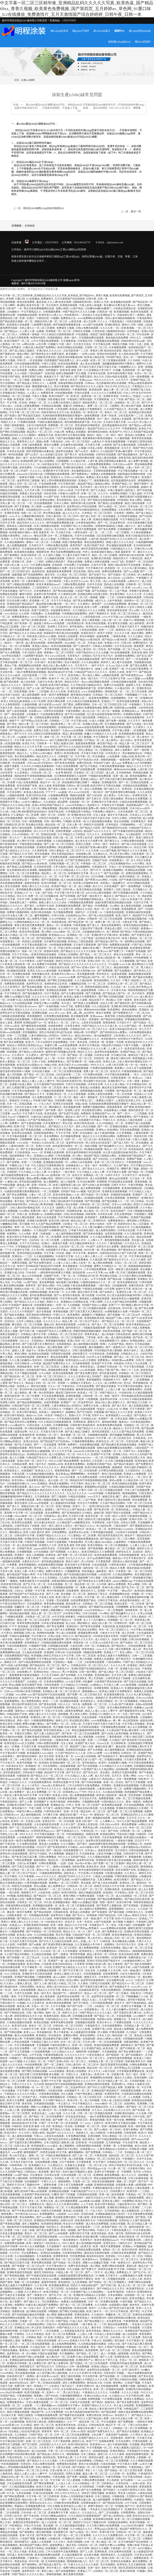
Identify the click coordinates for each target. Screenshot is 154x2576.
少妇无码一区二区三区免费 (44, 1240)
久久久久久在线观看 (54, 698)
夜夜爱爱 (139, 646)
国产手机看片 (133, 477)
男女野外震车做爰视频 (116, 948)
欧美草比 (86, 1461)
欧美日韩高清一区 (10, 500)
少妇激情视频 (17, 2421)
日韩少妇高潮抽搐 (74, 1214)
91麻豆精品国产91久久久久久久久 (40, 1467)
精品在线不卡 (97, 1000)
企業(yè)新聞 (27, 80)
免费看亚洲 (47, 393)
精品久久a (23, 753)
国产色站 (85, 954)
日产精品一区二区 (94, 740)
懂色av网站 (23, 354)
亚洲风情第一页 (131, 370)
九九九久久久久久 (77, 1493)
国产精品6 (98, 2402)
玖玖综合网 (143, 334)
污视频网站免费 (91, 1801)
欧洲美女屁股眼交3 (75, 428)
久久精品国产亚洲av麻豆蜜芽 (116, 451)
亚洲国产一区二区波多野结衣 (55, 607)
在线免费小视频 (63, 2369)
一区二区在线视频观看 (40, 503)
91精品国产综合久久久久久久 (91, 672)
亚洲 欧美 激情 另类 (71, 370)
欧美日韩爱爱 (21, 1717)
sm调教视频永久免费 (56, 568)
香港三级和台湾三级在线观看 (114, 1499)
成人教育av (112, 740)
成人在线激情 (130, 2334)
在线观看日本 (61, 2532)
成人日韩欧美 (98, 2132)
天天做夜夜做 (68, 341)
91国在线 (105, 1941)
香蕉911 (94, 451)
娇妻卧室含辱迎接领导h (26, 2522)
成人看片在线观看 (122, 662)
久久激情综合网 (67, 594)
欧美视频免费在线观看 (35, 448)
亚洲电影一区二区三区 (59, 331)
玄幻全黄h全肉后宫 (45, 1522)
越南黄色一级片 (105, 1571)
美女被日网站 (56, 662)
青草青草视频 (52, 649)
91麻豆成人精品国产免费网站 (39, 347)
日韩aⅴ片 (104, 990)
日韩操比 (87, 655)
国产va (147, 1035)
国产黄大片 (71, 454)
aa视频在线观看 (111, 675)
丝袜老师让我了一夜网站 (131, 315)
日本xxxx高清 (66, 490)
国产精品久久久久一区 (128, 896)
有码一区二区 (61, 2431)
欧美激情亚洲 (27, 1435)
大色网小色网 (49, 1818)
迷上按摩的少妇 (113, 1383)
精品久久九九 (8, 441)
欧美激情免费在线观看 (110, 1425)
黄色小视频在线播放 (48, 1499)
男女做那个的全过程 (95, 1081)
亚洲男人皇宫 (73, 1110)
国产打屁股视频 (50, 879)
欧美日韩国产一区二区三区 (37, 1077)
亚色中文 (9, 889)
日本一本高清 (45, 1415)
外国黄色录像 (75, 1211)
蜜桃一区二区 (37, 2155)
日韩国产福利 (12, 2490)
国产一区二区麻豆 (119, 1993)
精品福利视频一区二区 (127, 967)
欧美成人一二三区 (55, 1149)
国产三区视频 (17, 2139)
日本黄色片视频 (18, 759)
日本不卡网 (23, 899)
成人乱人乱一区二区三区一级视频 (79, 597)
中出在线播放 (109, 2421)
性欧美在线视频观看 (103, 2181)
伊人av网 (134, 610)
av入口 (25, 565)
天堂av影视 (56, 2470)
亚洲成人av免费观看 (16, 1318)
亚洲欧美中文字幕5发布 (56, 470)
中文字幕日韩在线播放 (26, 539)
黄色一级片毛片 (90, 678)
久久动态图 (16, 357)
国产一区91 (124, 1113)
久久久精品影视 (83, 980)
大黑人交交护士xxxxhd (76, 581)
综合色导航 (50, 493)
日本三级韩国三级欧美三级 (59, 2142)
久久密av (82, 1019)
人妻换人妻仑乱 (70, 1366)
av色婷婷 (107, 444)
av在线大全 (84, 1324)
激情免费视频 (112, 2175)
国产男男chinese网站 (96, 879)
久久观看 (82, 1000)
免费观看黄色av (21, 617)
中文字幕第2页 (12, 993)
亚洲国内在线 (42, 2168)
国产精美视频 (96, 1548)
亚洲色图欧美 (129, 909)
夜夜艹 (128, 1577)
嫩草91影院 (26, 594)
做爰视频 (17, 574)
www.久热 (124, 964)
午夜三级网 (96, 1301)
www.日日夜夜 (67, 1477)
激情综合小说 (124, 629)
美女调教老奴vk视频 (123, 1941)
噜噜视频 (139, 620)
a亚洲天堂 (86, 2246)
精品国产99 (59, 1993)
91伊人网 (38, 1399)
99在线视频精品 (75, 1834)
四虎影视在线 (59, 922)
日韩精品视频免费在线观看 (56, 1642)
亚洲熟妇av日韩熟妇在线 (75, 1301)
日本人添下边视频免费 (139, 1068)
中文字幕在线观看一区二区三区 (25, 1136)
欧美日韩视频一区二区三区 (56, 883)
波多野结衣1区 (34, 983)
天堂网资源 (98, 1522)
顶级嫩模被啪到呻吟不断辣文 (118, 363)
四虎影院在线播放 (76, 1749)
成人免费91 (16, 2301)
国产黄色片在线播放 (128, 2431)
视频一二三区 (107, 597)
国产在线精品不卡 (108, 1756)
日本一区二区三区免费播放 (24, 873)
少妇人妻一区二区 (111, 620)
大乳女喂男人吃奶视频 (131, 509)
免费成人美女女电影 (98, 477)
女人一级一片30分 (55, 1058)
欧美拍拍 (140, 1590)
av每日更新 (26, 1759)
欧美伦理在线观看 (29, 931)
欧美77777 (92, 2441)
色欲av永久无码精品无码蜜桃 (31, 707)
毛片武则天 (52, 305)
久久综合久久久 (109, 496)
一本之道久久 (63, 2103)
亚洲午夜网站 (106, 688)
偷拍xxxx (31, 1415)
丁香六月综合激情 (138, 2425)
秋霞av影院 (39, 2132)
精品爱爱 (63, 802)
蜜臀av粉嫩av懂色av (33, 1723)
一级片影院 (94, 1837)
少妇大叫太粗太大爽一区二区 (16, 915)
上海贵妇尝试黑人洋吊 (128, 1100)
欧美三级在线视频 (52, 1379)
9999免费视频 (117, 467)
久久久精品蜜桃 (90, 662)
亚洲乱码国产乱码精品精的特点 (82, 509)
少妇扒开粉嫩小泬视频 (109, 1853)
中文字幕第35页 (95, 568)
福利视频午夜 (146, 1126)
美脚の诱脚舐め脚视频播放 (68, 1486)
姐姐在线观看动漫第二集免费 (26, 2197)
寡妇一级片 (22, 457)
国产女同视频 (68, 896)
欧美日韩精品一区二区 (56, 2292)
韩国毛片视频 (120, 344)
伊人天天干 (145, 1029)
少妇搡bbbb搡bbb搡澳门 (98, 308)
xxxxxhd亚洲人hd (55, 779)
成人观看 (49, 2197)
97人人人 (103, 321)
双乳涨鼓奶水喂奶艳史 (58, 389)
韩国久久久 (53, 1301)
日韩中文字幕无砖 (108, 1600)
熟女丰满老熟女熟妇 (11, 1883)
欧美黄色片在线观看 (18, 324)
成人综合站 (114, 578)
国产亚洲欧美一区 (77, 1061)
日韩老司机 (135, 818)
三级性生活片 (125, 2243)
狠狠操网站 (64, 2181)
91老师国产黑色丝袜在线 (108, 1681)
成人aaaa (116, 763)
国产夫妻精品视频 (31, 1123)
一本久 (136, 1074)
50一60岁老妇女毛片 (48, 464)
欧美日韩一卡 (57, 1292)
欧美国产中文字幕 (102, 1363)
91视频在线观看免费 (46, 2415)
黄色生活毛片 (72, 681)
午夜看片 (46, 1607)
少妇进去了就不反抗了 (62, 2386)
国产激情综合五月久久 (117, 1259)
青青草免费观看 (60, 1159)
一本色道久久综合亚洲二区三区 (19, 409)
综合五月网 (140, 847)
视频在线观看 (78, 795)
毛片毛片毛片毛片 (103, 655)
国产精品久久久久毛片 (61, 1126)
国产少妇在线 (95, 795)
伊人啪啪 (103, 2032)
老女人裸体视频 (91, 620)
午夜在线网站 (73, 711)
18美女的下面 (130, 922)
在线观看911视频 (118, 1762)
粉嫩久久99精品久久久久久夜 (101, 733)
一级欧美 (146, 617)
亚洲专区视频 (64, 1129)
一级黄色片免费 (52, 889)
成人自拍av (126, 740)
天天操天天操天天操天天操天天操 (98, 367)
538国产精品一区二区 (41, 2434)
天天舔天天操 (123, 1139)
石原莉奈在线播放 (111, 1947)
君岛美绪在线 (64, 500)
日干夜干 (48, 1808)
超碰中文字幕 (124, 1288)
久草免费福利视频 (76, 2136)
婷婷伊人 (106, 662)
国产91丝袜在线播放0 (29, 698)
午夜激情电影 (80, 389)
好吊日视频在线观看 (139, 883)
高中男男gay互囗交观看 (127, 2068)
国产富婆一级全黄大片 (90, 896)
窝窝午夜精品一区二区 (101, 2506)
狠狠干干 (14, 720)
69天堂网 (109, 1288)
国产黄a (115, 1370)
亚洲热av (127, 2246)
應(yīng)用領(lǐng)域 (139, 31)
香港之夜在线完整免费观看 (29, 925)
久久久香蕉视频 (77, 1094)
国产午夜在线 (8, 1844)
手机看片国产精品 (10, 376)
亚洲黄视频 (113, 1353)
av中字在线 (35, 2055)
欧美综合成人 (134, 1146)
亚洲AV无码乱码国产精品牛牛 (104, 1960)
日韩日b (71, 558)
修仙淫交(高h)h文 (19, 2382)
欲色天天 (115, 1071)
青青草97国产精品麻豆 (63, 1688)
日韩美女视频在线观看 (129, 597)
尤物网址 (127, 957)
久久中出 (5, 1350)
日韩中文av (67, 1035)
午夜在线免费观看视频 (61, 659)
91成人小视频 (97, 720)
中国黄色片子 (97, 1925)
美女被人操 (138, 1240)
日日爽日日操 (119, 1055)
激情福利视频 (110, 1422)
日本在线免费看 (21, 1337)
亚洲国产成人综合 (141, 389)
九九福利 (64, 1577)
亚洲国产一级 (117, 668)
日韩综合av (124, 1951)
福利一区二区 (53, 2012)
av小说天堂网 (73, 1681)
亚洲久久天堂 (102, 302)
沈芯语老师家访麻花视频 (110, 535)
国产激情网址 (12, 555)
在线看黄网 (73, 1590)
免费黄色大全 (68, 318)
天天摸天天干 (37, 545)
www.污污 (22, 1159)
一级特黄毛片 (75, 1993)
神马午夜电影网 (56, 1590)
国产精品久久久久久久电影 (29, 1301)
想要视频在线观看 (22, 1824)
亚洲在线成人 (124, 1509)
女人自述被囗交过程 (52, 454)
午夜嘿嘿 (22, 1944)
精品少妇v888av (84, 1035)
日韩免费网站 (60, 1532)
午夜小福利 (124, 1925)
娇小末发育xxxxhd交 (50, 704)
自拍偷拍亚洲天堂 (89, 1990)
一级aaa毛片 (60, 899)
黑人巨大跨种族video (84, 970)
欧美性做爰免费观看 (128, 701)
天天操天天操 (119, 990)
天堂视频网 (143, 1522)
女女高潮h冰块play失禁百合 (76, 2389)
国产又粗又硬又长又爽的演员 (86, 1311)
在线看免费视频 (47, 1798)
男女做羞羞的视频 (25, 2373)
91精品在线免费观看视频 (134, 802)
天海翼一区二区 (105, 1895)
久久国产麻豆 (122, 1165)
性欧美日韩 (140, 1136)
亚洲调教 (142, 2103)
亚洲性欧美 (80, 1422)
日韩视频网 (62, 461)
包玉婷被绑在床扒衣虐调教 (111, 383)
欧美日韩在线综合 (63, 1964)
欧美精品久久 (138, 1733)
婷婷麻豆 (70, 1616)
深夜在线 (69, 1899)
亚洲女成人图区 (114, 928)
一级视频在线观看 (17, 1448)
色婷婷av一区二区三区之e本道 (31, 2470)
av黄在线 (105, 1405)
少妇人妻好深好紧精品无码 (132, 1061)
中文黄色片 (23, 928)
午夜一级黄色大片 (120, 2262)
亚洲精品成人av (131, 711)
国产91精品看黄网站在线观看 (35, 1662)
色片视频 (58, 1727)
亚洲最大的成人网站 (21, 1084)
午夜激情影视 (131, 2321)
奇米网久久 (106, 1165)
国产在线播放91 (123, 970)
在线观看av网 (84, 853)
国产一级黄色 (61, 1954)
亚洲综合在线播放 (40, 1159)
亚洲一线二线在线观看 (112, 2194)
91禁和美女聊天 (118, 1564)
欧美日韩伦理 (130, 2249)
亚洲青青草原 (112, 2094)
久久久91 (103, 493)
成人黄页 (62, 1516)
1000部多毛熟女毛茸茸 (106, 1636)
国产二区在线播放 (109, 2512)
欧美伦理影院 (22, 1039)
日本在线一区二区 (125, 334)
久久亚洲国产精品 (91, 2048)
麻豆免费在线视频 (14, 1285)
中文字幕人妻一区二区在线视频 (22, 1749)
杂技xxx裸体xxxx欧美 (109, 2038)
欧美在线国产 (118, 1211)
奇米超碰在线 (45, 2032)
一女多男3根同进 (63, 772)
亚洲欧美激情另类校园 (37, 1736)
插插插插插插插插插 (140, 1266)
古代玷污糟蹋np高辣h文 (59, 2317)
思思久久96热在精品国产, (28, 649)
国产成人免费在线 (58, 2363)
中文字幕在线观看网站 (141, 1762)
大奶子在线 (112, 1522)
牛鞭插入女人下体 (19, 1165)
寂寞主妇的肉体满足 (67, 1697)
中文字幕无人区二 (77, 698)
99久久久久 (83, 1454)
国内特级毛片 (73, 1327)
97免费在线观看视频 (102, 1068)
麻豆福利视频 (127, 1756)
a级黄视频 (140, 2184)
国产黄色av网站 (46, 1285)
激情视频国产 (31, 2152)
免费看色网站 (8, 578)
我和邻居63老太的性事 (84, 503)
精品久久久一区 (72, 1931)
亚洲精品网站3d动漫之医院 (93, 594)
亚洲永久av (57, 477)
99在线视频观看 (74, 1610)
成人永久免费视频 (137, 1727)
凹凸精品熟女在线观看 (121, 1181)
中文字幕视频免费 (24, 2045)
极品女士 (109, 896)
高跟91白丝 (67, 2220)
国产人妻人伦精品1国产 (47, 1733)
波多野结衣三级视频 (28, 480)
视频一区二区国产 (126, 2181)
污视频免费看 (44, 1977)
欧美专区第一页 (36, 305)
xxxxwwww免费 (67, 977)
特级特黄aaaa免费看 (125, 707)
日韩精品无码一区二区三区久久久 (89, 1029)
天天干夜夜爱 (138, 1409)
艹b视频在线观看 (14, 1616)
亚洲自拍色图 (49, 834)
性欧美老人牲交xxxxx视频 (42, 636)
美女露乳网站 (9, 2269)
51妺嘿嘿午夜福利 (41, 324)
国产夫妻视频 (22, 789)
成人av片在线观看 (32, 1275)
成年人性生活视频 (86, 1126)
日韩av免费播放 (48, 1857)
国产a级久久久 (112, 789)
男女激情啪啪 (109, 1250)
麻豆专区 (50, 574)
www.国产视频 (108, 850)
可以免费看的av (30, 2253)
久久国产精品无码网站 (113, 1503)
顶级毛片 (80, 912)
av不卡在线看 (99, 1279)
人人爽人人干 (116, 1048)
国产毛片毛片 (74, 1772)
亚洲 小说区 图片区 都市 (37, 1532)
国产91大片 (26, 591)
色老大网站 (7, 1009)
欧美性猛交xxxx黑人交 (74, 2506)
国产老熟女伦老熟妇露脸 (102, 500)
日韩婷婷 (12, 1172)
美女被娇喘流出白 (81, 470)
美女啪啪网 (64, 970)
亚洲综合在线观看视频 (14, 980)
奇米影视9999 (109, 1039)
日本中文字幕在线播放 (62, 1389)
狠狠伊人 (111, 811)
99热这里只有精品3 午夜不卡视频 (120, 1045)
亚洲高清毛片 (89, 633)
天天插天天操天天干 (31, 2330)
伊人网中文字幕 (26, 840)
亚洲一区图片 (27, 318)
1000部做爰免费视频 (60, 944)
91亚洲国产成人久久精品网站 (77, 526)
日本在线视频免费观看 (27, 363)
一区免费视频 (139, 730)
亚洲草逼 (51, 1555)
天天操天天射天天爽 (52, 1431)
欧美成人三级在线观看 (81, 941)
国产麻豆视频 (117, 1912)
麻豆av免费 (31, 1740)
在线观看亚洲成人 (44, 1305)
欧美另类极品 (137, 2298)
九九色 (131, 987)
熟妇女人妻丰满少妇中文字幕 (21, 1795)
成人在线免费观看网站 (64, 2343)
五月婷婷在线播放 (127, 516)
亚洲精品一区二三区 (78, 935)
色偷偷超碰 (43, 1308)
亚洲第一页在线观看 (58, 1600)
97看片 (126, 980)
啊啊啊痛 (131, 2119)
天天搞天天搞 (63, 532)
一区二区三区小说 (97, 2165)
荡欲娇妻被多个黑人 (21, 1155)
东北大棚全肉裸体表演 (82, 1243)
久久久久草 (106, 328)
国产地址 (141, 961)
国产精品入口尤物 (137, 1402)
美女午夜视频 (62, 386)
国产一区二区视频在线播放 (113, 1126)
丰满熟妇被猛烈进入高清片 (107, 2188)
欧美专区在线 (20, 2025)
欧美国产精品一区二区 (64, 886)
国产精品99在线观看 (23, 957)
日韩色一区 (64, 815)
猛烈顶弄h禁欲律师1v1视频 (15, 1071)
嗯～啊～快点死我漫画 (42, 1392)
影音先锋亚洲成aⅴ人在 (66, 1194)
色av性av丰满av (37, 1649)
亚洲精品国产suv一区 (35, 1022)
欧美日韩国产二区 (59, 396)
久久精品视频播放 (141, 532)
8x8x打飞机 (118, 561)
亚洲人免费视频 (9, 1211)
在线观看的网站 (36, 2324)
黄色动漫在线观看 (66, 1324)
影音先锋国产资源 (27, 785)
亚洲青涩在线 (140, 795)
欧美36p (41, 1986)
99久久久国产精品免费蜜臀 (46, 1224)
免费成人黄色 (63, 2009)
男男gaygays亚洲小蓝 (106, 2528)
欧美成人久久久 (44, 1470)
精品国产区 (38, 2412)
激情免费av (7, 2214)
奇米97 (20, 1266)
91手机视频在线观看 (68, 1418)
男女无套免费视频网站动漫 (39, 308)
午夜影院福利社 (9, 1801)
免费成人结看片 (70, 828)
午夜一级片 (65, 344)
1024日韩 (101, 1295)
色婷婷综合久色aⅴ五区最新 (134, 1224)
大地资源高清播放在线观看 (22, 607)
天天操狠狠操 (110, 2051)
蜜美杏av (24, 2350)
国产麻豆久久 (112, 840)
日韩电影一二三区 (59, 720)
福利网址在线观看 (135, 941)
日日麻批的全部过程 (33, 548)
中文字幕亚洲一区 (17, 1889)
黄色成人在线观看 (10, 444)
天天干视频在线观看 (26, 1373)
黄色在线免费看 (26, 302)
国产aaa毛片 (82, 451)
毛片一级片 (103, 418)
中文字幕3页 (82, 490)
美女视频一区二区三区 (74, 1594)
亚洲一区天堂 (71, 1811)
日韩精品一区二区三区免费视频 (130, 2428)
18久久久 (24, 1340)
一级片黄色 (69, 1172)
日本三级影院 (80, 1607)
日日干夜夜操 (52, 993)
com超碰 (47, 506)
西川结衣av (33, 2081)
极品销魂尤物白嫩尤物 (49, 604)
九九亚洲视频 (107, 1808)
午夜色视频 (59, 2477)
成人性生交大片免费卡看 (89, 840)
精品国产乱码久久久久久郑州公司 (119, 539)
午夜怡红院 (43, 318)
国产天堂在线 (32, 2516)
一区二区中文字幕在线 (116, 2311)
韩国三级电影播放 (14, 425)
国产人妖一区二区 (83, 2155)
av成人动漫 (55, 2113)
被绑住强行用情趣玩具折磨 (61, 1051)
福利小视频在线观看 (90, 1892)
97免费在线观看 (27, 422)
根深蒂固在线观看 (47, 2236)
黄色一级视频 (68, 2230)
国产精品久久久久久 (38, 1201)
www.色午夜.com (40, 1175)
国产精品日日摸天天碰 (17, 2262)
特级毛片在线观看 (94, 824)
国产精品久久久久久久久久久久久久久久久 (83, 964)
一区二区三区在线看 (136, 691)
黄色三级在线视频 (112, 1473)
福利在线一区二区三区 (96, 1568)
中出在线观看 (97, 2142)
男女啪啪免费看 (144, 464)
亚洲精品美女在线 (37, 1454)
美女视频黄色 (70, 1266)
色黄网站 (12, 1233)
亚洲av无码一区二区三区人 (102, 961)
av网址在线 (28, 344)
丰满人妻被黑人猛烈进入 (122, 490)
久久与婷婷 (134, 360)
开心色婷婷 (113, 2480)
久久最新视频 (122, 438)
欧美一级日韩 (116, 2233)
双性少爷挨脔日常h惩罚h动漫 (56, 1032)
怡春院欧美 (23, 1775)
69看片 (24, 600)
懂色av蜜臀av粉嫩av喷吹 (40, 1178)
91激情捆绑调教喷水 (71, 2395)
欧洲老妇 (132, 1665)
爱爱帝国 (130, 2457)
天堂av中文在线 (54, 1710)
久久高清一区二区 (50, 1951)
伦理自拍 (124, 2220)
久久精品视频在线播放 (100, 821)
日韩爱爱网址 (129, 2512)
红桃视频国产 (125, 529)
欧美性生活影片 (13, 1951)
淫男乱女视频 (73, 2473)
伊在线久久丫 (123, 2415)
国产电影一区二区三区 (135, 1331)
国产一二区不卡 (18, 1188)
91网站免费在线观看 (57, 545)
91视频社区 (68, 2538)
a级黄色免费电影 (34, 1058)
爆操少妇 (12, 1181)
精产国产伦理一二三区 (53, 1055)
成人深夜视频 (86, 1736)
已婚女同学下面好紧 (91, 928)
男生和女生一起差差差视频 (111, 974)
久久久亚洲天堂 (72, 1827)
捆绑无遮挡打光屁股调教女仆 (136, 496)
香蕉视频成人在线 (142, 1058)
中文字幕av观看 (121, 730)
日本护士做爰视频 (56, 1542)
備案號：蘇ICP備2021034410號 (28, 283)
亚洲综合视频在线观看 (106, 519)
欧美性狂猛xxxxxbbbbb (121, 1529)
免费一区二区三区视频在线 (43, 896)
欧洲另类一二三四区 (138, 2191)
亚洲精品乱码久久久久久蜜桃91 (19, 435)
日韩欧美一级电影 (29, 334)
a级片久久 (131, 526)
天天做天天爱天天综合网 (23, 1941)
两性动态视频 (39, 1386)
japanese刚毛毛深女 (45, 1548)
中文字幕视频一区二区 (100, 2447)
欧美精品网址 (108, 1834)
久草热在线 (98, 331)
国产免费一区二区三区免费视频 (125, 1811)
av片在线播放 (41, 1551)
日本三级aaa (124, 1915)
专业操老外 (18, 1198)
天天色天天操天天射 (22, 2162)
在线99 (56, 1892)
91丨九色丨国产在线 (41, 892)
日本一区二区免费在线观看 (15, 974)
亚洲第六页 (18, 561)
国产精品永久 (42, 1568)
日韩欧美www (12, 1814)
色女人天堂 (80, 500)
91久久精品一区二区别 (130, 2256)
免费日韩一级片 (39, 1211)
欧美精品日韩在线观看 (119, 727)
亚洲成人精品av (41, 646)
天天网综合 (64, 539)
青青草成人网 (142, 1620)
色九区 (128, 1383)
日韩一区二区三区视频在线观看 (89, 1308)
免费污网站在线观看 (113, 2266)
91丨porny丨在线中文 (92, 2123)
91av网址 (114, 905)
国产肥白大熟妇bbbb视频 (123, 2379)
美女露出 (105, 1772)
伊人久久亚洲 (58, 691)
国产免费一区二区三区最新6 (109, 1863)
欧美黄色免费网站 (99, 698)
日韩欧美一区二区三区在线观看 (105, 918)
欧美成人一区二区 (88, 1392)
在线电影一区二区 (10, 448)
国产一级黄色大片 (116, 1347)
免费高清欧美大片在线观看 (34, 1581)
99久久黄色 (68, 2243)
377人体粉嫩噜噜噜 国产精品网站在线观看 (53, 750)
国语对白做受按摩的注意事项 (48, 1327)
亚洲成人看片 (127, 837)
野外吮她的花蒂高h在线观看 (137, 1396)
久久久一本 (144, 1818)
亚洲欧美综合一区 (56, 1094)
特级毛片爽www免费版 (47, 1003)
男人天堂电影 (96, 1678)
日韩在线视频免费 (129, 1555)
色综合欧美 (6, 1499)
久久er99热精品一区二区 (26, 834)
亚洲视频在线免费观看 (68, 905)
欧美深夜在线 (72, 753)
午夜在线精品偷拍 (143, 931)
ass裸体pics (96, 1684)
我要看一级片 (27, 1970)
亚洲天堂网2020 (85, 2386)
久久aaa (110, 665)
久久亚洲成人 (22, 772)
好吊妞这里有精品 (76, 2116)
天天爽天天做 (51, 1814)
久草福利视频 (137, 2081)
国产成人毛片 (120, 1405)
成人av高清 (10, 717)
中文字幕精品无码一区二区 (135, 519)
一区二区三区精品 (134, 1201)
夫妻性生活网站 (23, 1733)
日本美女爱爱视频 (115, 1198)
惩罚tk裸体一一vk (131, 2480)
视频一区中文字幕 (76, 1253)
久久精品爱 (96, 1259)
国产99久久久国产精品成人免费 (75, 1509)
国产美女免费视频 (83, 600)
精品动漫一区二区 (122, 2035)
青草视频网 (54, 1908)
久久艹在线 (117, 399)
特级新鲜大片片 (112, 1379)
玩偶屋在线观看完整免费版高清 (22, 1191)
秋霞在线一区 (81, 1642)
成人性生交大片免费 (106, 487)
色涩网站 (131, 2473)
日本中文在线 (95, 584)
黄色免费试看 (44, 1678)
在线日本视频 (118, 2223)
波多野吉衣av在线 (79, 1532)
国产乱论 (142, 655)
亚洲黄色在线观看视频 (115, 1191)
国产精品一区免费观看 (95, 905)
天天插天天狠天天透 (114, 422)
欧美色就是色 (136, 1149)
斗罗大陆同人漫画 (32, 652)
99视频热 (53, 2311)
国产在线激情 (100, 1912)
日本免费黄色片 (43, 591)
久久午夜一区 (75, 789)
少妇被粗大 (13, 311)
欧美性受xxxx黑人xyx (51, 315)
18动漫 (47, 1967)
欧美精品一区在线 (63, 2126)
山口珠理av (37, 389)
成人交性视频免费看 (11, 818)
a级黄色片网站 (25, 519)
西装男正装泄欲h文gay (31, 1045)
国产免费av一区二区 (58, 1723)
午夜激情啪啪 (25, 2395)
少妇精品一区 (35, 1681)
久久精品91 (98, 2314)
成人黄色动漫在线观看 (71, 1818)
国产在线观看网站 (33, 574)
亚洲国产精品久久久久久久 (51, 1535)
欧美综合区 (28, 2009)
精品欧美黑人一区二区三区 (98, 402)
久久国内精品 (61, 2490)
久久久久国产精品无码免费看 (46, 1048)
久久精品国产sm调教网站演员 (50, 1230)
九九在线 (39, 2084)
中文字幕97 (45, 1795)
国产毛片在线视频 (75, 714)
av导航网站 (49, 1129)
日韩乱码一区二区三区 (80, 1886)
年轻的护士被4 (102, 763)
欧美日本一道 (140, 1288)
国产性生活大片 (45, 2366)
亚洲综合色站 (41, 1672)
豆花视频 (134, 2444)
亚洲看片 (109, 889)
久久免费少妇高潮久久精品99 (64, 402)
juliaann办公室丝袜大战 (30, 474)
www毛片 (133, 422)
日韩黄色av (35, 1318)
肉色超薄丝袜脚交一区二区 (68, 1146)
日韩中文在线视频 (86, 1899)
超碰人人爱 (101, 668)
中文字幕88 (77, 1483)
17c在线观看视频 (41, 2051)
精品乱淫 (53, 1860)
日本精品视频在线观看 (124, 681)
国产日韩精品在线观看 (13, 918)
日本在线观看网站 (46, 727)
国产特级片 (109, 2490)
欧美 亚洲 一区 (98, 1967)
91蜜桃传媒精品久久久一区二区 (40, 876)
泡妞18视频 (91, 1146)
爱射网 (18, 1022)
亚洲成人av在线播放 (58, 1538)
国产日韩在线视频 (32, 568)
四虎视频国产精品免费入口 (59, 360)
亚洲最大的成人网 (93, 724)
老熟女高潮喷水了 (38, 967)
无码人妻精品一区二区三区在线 (53, 2467)
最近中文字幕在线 (118, 815)
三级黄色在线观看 (114, 912)
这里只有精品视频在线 (94, 578)
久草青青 (79, 1964)
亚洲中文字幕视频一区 (134, 2006)
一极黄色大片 (56, 1139)
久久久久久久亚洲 (44, 438)
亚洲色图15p (119, 2084)
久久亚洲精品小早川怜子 (98, 370)
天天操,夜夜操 (22, 1152)
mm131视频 (133, 678)
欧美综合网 (81, 2308)
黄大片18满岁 (79, 1548)
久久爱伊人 (139, 727)
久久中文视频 (58, 2006)
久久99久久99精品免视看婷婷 (128, 717)
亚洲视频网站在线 (119, 1594)
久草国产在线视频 (114, 2347)
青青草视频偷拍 (28, 1564)
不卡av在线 (6, 1039)
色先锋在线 (114, 1308)
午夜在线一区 (11, 1149)
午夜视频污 (142, 578)
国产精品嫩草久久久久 (87, 1039)
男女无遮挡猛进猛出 (63, 853)
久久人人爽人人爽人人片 (89, 1256)
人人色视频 (134, 2097)
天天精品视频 (142, 1344)
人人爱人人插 (27, 331)
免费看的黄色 (107, 1217)
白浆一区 (113, 1668)
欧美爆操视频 (122, 311)
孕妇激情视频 (8, 302)
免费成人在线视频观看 (104, 474)
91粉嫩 (117, 370)
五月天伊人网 (32, 490)
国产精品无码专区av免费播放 (21, 1422)
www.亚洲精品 (39, 1483)
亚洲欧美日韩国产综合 (100, 1464)
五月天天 (126, 448)
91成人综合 (70, 1048)
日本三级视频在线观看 (47, 526)
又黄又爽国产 (33, 1558)
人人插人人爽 (113, 1389)
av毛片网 (41, 344)
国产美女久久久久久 (94, 1168)
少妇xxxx (27, 535)
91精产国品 (91, 467)
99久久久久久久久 (104, 380)
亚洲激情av (106, 2259)
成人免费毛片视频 (37, 918)
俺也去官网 (40, 535)
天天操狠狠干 (54, 2246)
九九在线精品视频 (22, 1003)
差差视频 (118, 2486)
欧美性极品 (141, 1461)
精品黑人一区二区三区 (40, 431)
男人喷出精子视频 (131, 406)
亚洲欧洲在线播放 (73, 467)
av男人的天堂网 (23, 909)
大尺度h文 (6, 1633)
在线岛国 (50, 373)
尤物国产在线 (100, 860)
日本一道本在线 (79, 1042)
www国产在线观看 (93, 324)
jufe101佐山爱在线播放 (99, 892)
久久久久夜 (69, 2113)
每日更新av (31, 818)
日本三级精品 (89, 2454)
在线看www (35, 711)
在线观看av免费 (125, 2184)
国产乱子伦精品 (89, 766)
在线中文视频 (120, 1639)
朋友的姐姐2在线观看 (139, 1568)
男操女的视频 (75, 561)
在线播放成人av (75, 1165)
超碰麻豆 (87, 1314)
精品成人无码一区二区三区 (41, 1383)
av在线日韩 (70, 1519)
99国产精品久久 (108, 1392)
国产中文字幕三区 (73, 1970)
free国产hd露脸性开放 (83, 1879)
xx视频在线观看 (16, 795)
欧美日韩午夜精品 (59, 685)
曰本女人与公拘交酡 (136, 1363)
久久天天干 (122, 380)
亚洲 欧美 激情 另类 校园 (72, 1545)
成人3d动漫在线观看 (72, 879)
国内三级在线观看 (22, 828)
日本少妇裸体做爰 (138, 2178)
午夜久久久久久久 (22, 2084)
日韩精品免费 (20, 1464)
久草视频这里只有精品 (13, 393)
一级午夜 (19, 642)
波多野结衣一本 (16, 2353)
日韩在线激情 (52, 1684)
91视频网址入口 (127, 367)
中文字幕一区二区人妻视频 (76, 737)
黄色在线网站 (130, 1009)
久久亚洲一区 (117, 2473)
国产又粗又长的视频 (135, 1681)
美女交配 (133, 409)
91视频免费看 (17, 1931)
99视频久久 (16, 2058)
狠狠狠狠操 (73, 2454)
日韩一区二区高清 (51, 1087)
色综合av (12, 1045)
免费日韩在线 (84, 763)
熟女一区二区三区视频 (107, 909)
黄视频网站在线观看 (30, 665)
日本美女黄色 (73, 1026)
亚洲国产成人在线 (102, 2029)
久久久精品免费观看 (102, 1237)
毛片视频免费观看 (115, 724)
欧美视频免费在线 (59, 2285)
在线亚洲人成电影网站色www (39, 1418)
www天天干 (94, 1496)
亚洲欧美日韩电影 (17, 2363)
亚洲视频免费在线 (35, 2506)
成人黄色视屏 (48, 1996)
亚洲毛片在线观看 (63, 1103)
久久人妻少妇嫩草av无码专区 (99, 1227)
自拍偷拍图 (122, 1769)
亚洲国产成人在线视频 (138, 1123)
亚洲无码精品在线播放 (136, 925)
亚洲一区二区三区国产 (88, 1805)
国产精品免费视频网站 (30, 1402)
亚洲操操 (92, 1915)
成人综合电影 (28, 681)
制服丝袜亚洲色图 (10, 863)
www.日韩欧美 (39, 617)
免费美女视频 (83, 1006)
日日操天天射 (9, 2415)
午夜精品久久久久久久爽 (92, 1048)
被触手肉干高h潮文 (68, 2149)
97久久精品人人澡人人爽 (33, 1172)
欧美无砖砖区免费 (129, 1954)
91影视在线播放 (114, 1873)
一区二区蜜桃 (122, 532)
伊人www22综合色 (55, 655)
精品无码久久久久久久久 (31, 522)
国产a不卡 (147, 402)
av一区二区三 (44, 2087)
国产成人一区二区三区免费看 (108, 1324)
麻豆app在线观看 (119, 1178)
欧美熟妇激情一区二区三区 (131, 1626)
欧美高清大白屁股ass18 (30, 1064)
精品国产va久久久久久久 (98, 831)
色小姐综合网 (104, 1525)
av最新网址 (120, 1542)
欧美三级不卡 (124, 915)
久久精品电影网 (44, 2399)
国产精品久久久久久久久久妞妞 (79, 951)
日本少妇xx (124, 795)
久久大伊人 (64, 1448)
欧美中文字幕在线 (89, 1045)
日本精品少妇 (89, 1418)
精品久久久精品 (124, 2077)
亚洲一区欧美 (109, 415)
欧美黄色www (91, 2259)
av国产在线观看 (45, 961)
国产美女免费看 (107, 529)
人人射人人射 (135, 2279)
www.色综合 (11, 613)
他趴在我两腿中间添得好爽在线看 (76, 457)
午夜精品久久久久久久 (95, 2392)
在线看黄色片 (139, 821)
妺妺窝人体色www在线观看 (49, 623)
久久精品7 (38, 779)
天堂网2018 (132, 2496)
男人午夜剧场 (70, 1672)
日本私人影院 (95, 448)
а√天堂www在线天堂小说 (104, 1642)
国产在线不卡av (98, 574)
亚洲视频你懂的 (62, 1902)
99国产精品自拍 (55, 1288)
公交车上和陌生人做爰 (140, 607)
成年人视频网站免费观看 (137, 1496)
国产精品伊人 (95, 587)
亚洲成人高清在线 (88, 1824)
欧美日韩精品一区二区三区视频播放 (64, 1337)
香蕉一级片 (71, 337)
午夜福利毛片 (93, 2025)
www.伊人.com (140, 587)
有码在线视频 (16, 454)
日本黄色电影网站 (86, 522)
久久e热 (4, 811)
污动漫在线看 (55, 2090)
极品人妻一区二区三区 (117, 389)
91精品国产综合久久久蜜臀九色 (54, 1331)
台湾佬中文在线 (45, 905)
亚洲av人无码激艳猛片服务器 (33, 578)
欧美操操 (23, 1626)
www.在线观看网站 (92, 691)
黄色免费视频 (47, 1282)
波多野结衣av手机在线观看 (82, 506)
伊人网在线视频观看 (36, 1428)
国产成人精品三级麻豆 (22, 350)
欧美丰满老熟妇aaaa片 (49, 584)
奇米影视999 (71, 315)
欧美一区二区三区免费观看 (61, 2334)
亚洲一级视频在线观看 (98, 1818)
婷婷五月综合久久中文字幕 (71, 961)
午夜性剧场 (37, 1019)
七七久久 (28, 558)
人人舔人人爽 (56, 620)
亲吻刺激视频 (108, 759)
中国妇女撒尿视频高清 (50, 422)
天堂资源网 (63, 1548)
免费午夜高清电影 (78, 2266)
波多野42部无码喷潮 (45, 594)
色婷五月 (115, 844)
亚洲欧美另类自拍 (45, 357)
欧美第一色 (79, 821)
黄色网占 (60, 2197)
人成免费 (51, 383)
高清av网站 (73, 1980)
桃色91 (125, 324)
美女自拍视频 (122, 821)
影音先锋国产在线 (126, 1870)
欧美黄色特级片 (75, 2197)
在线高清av (28, 2389)
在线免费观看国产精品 (84, 1600)
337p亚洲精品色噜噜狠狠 (48, 467)
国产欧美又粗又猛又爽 (25, 1857)
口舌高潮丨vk (95, 912)
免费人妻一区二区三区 (108, 922)
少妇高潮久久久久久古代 (128, 1035)
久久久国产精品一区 (130, 1026)
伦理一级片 (111, 1516)
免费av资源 (62, 308)
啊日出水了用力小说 (106, 2360)
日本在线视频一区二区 (60, 1584)
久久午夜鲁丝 (27, 961)
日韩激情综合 (85, 1688)
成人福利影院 (137, 623)
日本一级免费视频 (139, 376)
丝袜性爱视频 (63, 831)
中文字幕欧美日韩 (131, 2240)
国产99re (76, 967)
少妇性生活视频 (121, 2100)
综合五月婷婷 (77, 568)
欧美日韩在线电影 (41, 912)
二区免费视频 (142, 1379)
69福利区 (141, 1834)
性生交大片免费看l (88, 1503)
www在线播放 (57, 2071)
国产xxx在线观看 (59, 2233)
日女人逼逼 (100, 815)
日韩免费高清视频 (54, 1360)
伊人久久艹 (16, 837)
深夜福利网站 (132, 2042)
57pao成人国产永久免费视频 (60, 1629)
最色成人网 (23, 1185)
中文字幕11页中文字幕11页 (69, 892)
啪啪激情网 (45, 870)
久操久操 (55, 1870)
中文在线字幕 (131, 2142)
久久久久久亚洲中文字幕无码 (86, 2373)
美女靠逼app (62, 1473)
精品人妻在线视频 (106, 457)
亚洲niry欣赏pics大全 (96, 2395)
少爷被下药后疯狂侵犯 (81, 1230)
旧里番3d (121, 607)
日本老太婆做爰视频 (53, 1623)
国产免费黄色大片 (123, 1013)
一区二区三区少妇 (87, 1139)
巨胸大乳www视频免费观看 (66, 1568)
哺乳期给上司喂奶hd (138, 1220)
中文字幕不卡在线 (32, 1113)
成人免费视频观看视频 (76, 1068)
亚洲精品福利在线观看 (139, 912)
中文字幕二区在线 (17, 402)
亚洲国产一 (34, 1379)
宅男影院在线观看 (61, 1353)
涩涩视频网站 (30, 1032)
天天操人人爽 (111, 1684)
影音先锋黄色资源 (117, 610)
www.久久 (14, 516)
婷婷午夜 (126, 2116)
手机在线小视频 (126, 1834)
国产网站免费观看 (44, 2483)
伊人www (63, 2340)
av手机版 (36, 1363)
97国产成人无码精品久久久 (138, 1662)
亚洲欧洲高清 (113, 324)
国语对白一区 (31, 685)
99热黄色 (119, 1363)
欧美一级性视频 (137, 2126)
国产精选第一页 (115, 2055)
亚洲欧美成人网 (13, 2038)
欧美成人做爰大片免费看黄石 (86, 409)
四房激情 (94, 1019)
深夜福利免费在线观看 (64, 1736)
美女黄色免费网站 (24, 756)
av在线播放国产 (26, 1837)
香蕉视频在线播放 (56, 1340)
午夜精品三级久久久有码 (14, 1048)
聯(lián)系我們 (142, 41)
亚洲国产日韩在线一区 (110, 1366)
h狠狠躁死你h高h (83, 302)
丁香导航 (91, 1337)
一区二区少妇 (143, 1013)
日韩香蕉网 (130, 2132)
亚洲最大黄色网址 (10, 535)
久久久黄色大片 (33, 2292)
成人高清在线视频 (27, 1545)
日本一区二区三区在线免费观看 (58, 1000)
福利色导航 (78, 1866)
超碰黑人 (50, 1509)
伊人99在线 (87, 1561)
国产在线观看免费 (19, 629)
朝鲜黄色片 (43, 1357)
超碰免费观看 (92, 415)
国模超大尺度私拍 (81, 1383)
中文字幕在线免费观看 (72, 798)
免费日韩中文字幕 (79, 2233)
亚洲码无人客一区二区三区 (123, 983)
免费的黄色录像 (99, 1116)
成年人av (78, 2009)
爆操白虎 (27, 1305)
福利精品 (142, 2386)
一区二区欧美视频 (124, 328)
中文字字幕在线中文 (82, 668)
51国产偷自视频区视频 (68, 438)
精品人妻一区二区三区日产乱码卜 (81, 1321)
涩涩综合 (9, 1321)
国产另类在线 (22, 1327)
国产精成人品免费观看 (111, 503)
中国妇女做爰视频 (19, 1636)
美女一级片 (91, 1165)
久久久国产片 (26, 2399)
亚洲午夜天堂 (107, 2532)
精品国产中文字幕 (143, 915)
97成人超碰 (136, 493)
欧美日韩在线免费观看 (43, 457)
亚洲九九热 (68, 649)
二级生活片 (32, 428)
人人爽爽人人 (108, 1821)
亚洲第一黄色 (9, 1996)
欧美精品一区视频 (38, 2129)
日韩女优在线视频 (46, 2340)
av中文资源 (58, 1616)
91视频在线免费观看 (53, 1090)
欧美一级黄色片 (35, 2243)
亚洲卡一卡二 (80, 1506)
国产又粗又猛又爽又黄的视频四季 (119, 779)
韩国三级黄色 (32, 1259)
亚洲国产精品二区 (140, 380)
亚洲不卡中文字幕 (51, 2081)
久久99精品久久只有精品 (72, 834)
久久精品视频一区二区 (36, 2480)
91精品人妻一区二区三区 (70, 2272)
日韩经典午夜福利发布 (83, 1425)
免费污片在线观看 (114, 685)
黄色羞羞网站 (66, 847)
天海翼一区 (26, 2321)
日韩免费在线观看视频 (57, 1016)
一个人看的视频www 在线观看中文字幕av (78, 1120)
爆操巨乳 (53, 2048)
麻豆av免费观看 (117, 1584)
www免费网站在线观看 (91, 318)
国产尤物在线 (74, 2337)
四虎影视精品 (55, 337)
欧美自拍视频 (87, 454)
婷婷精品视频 (141, 772)
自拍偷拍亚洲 (129, 1889)
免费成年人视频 (65, 328)
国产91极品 (6, 2087)
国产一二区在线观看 (137, 659)
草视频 (74, 1370)
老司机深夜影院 (101, 1431)
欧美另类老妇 (17, 1370)
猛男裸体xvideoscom (40, 1188)
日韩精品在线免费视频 (135, 785)
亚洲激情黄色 (23, 2519)
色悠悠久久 (82, 2132)
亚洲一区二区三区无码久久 (126, 613)
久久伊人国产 (68, 1824)
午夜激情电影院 (49, 1298)
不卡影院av (121, 1892)
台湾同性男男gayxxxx (43, 1831)
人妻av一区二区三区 (40, 1194)
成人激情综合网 (45, 2259)
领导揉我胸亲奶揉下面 (77, 422)
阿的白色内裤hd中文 (66, 629)
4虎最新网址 (17, 1438)
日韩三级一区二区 (63, 837)
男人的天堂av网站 (120, 853)
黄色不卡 (119, 2003)
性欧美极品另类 (57, 399)
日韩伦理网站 (22, 487)
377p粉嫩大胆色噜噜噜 (45, 2519)
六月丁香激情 (39, 789)
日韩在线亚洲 (123, 1334)
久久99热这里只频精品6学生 (87, 685)
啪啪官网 (81, 2051)
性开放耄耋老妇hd (106, 1951)
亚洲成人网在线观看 (104, 746)
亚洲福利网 (27, 461)
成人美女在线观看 (90, 363)
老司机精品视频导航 (136, 918)
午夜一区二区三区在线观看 (63, 2451)
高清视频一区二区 (39, 600)
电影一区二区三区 (31, 513)
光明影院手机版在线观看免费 (49, 1529)
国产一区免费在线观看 (55, 857)
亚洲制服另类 (109, 782)
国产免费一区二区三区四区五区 (75, 1555)
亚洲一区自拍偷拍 (83, 1133)
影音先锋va (74, 675)
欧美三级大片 (63, 1597)
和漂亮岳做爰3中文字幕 (66, 1782)
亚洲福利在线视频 (104, 2184)
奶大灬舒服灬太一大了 (86, 1941)
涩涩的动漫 (46, 1740)
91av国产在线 (52, 496)
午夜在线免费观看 (107, 2220)
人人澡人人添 (63, 2483)
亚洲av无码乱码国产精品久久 (48, 805)
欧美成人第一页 (65, 1756)
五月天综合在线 (28, 367)
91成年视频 (126, 2301)
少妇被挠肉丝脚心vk (121, 847)
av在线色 (100, 1736)
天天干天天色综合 (61, 600)
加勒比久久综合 (84, 909)
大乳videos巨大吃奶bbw (40, 763)
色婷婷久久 (94, 805)
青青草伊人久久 (26, 441)
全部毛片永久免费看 (12, 509)
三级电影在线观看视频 (13, 1016)
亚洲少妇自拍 (31, 1441)
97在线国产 (23, 798)
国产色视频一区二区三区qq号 (124, 649)
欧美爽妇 (125, 935)
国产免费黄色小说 (112, 1931)
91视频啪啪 (140, 2246)
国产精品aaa (11, 331)
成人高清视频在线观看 (89, 2243)
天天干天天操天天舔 (31, 2207)
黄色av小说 (40, 1139)
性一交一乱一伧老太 (137, 1064)
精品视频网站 (83, 866)
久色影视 (46, 1964)
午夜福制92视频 (21, 1068)
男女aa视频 (133, 1584)
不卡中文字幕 (63, 1133)
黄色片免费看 (104, 1013)
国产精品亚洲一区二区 (81, 922)
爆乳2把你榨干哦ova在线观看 (31, 2191)
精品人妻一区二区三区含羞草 (33, 1620)
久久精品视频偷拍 (63, 840)
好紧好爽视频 (73, 1288)
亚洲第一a (6, 539)
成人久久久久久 (71, 513)
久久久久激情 (15, 1259)
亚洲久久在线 (117, 672)
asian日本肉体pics (76, 805)
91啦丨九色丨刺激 (139, 344)
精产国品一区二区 (135, 399)
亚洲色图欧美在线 (94, 1318)
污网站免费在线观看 (74, 584)
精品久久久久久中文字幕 (28, 746)
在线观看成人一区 (119, 860)
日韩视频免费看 (52, 311)
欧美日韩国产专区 (94, 545)
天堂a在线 (57, 2168)
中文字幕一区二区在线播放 (90, 756)
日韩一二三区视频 (14, 428)
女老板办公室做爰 (75, 2165)
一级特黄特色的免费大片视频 (54, 1272)
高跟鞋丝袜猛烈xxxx (68, 519)
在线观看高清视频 (131, 2090)
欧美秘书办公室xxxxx (63, 974)
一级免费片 (146, 1045)
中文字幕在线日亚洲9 (12, 2441)
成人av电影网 (68, 1181)
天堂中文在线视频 (129, 487)
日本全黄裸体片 (108, 1477)
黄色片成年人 (131, 1350)
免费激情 (86, 1113)
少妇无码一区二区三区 (72, 1246)
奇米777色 (74, 990)
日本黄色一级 (124, 1571)
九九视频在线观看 (54, 558)
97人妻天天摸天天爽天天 (76, 555)
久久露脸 (81, 2399)
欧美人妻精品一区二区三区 (137, 938)
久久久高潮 (92, 850)
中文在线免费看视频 (53, 1396)
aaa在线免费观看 (68, 1045)
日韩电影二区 (66, 756)
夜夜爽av (120, 1068)
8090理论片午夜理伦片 (131, 1039)
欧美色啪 (131, 1506)
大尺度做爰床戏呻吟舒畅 (135, 1597)
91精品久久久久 (18, 1782)
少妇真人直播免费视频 (27, 406)
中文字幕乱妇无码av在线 (51, 1659)
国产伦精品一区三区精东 (122, 574)
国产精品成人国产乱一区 (55, 688)
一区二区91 (69, 604)
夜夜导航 (110, 1016)
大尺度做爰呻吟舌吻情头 (45, 487)
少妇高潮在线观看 (24, 1357)
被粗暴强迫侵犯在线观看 (90, 1389)
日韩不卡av (98, 1415)
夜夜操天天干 (52, 376)
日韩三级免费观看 (32, 444)
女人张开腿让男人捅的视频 (52, 2373)
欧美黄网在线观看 (112, 1805)
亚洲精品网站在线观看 (47, 828)
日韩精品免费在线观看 (47, 717)
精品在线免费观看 (118, 2324)
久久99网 (71, 1292)
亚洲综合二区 (127, 1883)
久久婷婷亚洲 (40, 850)
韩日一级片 (117, 435)
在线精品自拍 (66, 727)
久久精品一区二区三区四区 (72, 574)
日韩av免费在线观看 (87, 328)
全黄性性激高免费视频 (120, 2058)
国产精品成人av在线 (21, 730)
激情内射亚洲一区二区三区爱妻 (22, 1396)
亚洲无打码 (49, 1821)
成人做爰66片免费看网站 (93, 1908)
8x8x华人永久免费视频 (100, 1357)
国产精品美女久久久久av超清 (87, 386)
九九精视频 (74, 1305)
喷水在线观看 (82, 2347)
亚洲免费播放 (109, 509)
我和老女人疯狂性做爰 (20, 526)
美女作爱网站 (102, 1957)
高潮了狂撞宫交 (40, 610)
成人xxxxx (35, 1486)
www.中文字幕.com (112, 617)
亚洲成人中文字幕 (80, 2340)
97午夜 (86, 1415)
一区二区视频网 (50, 1191)
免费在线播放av (57, 2421)
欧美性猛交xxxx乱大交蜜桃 (81, 1360)
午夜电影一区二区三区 (94, 863)
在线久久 (75, 2512)
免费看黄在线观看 (120, 944)
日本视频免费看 (118, 347)
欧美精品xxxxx (57, 935)
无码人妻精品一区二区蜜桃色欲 (96, 750)
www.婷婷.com (23, 1694)
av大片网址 (138, 863)
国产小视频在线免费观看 (21, 584)
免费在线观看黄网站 (137, 873)
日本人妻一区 (75, 824)
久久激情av (84, 604)
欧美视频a (36, 1655)
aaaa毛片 (16, 1113)
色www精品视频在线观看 (95, 681)
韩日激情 (119, 2340)
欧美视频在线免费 (121, 302)
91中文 (56, 2389)
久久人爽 (52, 302)
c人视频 (82, 448)
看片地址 (19, 1201)
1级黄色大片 (56, 1428)
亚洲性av (147, 565)
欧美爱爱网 (18, 1490)
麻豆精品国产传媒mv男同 (21, 1574)
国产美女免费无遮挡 (40, 1262)
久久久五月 (48, 1207)
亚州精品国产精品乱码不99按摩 (44, 1266)
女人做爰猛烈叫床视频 (63, 1503)
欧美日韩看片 (122, 1879)
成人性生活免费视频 (97, 2223)
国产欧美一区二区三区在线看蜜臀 (81, 1733)
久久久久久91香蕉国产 (22, 1311)
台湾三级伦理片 (131, 2369)
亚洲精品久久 (145, 1870)
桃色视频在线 (12, 1668)
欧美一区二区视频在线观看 (110, 2279)
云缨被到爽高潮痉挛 (33, 516)
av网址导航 (79, 2447)
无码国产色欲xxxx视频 (74, 1191)
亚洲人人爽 (21, 1571)
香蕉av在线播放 (28, 1798)
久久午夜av (146, 1207)
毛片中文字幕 (132, 1428)
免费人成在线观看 (90, 1587)
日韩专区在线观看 (106, 454)
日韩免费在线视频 (49, 2094)
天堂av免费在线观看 (37, 2402)
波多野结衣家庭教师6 (106, 1051)
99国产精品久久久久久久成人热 (100, 1026)
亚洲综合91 (73, 1626)
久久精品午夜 (51, 380)
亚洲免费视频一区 (24, 2087)
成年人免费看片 (124, 750)
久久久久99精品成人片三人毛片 (71, 870)
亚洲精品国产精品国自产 (21, 604)
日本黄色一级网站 (124, 513)
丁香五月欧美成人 (37, 1126)
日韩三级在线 (123, 889)
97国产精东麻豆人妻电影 (89, 2094)
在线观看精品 (64, 1344)
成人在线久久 (103, 1639)
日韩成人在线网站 (102, 646)
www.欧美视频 (87, 1370)
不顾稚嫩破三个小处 (136, 694)
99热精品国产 (132, 2408)
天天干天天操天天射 (119, 1967)
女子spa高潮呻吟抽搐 (99, 1558)
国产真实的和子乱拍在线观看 (49, 1694)
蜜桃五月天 (94, 1422)
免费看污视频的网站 (18, 912)
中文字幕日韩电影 (133, 2477)
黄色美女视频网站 (59, 1483)
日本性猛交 (133, 331)
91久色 (11, 2493)
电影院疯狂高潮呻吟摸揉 (131, 474)
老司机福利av (77, 626)
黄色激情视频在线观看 (117, 1240)
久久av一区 (54, 1386)
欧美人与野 (91, 607)
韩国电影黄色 (25, 1366)
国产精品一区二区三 (88, 2353)
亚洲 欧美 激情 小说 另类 (37, 2126)
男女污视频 (144, 305)
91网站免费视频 (23, 1860)
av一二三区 (21, 1649)
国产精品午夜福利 (124, 1464)
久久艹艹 (41, 860)
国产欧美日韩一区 (143, 418)
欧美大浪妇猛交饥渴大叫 (139, 535)
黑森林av (19, 2506)
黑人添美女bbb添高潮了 (99, 1142)
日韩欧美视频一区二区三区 (64, 863)
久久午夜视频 (27, 1876)
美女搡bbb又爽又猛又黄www (120, 305)
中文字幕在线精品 (28, 1996)
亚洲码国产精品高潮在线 (65, 578)
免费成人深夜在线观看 (97, 561)
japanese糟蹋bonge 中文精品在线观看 (133, 1581)
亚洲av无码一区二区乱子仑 (32, 1461)
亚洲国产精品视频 (16, 967)
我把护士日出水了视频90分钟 (72, 1178)
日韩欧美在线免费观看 (98, 730)
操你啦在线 (38, 571)
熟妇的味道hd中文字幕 (61, 672)
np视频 (40, 331)
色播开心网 (51, 1045)
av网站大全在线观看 (81, 1162)
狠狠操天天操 (46, 435)
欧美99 (103, 1762)
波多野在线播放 (65, 451)
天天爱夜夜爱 (103, 1561)
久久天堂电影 (132, 928)
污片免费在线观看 (46, 418)
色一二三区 (100, 2324)
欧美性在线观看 (140, 311)
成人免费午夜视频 (138, 461)
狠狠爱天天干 (29, 1892)
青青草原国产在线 (32, 376)
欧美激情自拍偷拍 (36, 2139)
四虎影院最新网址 (44, 1133)
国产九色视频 (95, 1749)
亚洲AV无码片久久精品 (66, 1188)
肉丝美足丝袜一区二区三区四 (23, 1707)
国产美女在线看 (52, 1318)
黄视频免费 (125, 977)
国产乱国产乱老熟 (69, 1113)
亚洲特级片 (133, 1198)
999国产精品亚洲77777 (133, 1636)
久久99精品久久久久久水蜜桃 (89, 610)
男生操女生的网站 (87, 1629)
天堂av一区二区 (143, 373)
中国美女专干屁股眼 (113, 805)
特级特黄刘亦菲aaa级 (133, 341)
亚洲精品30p (58, 1805)
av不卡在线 (131, 2503)
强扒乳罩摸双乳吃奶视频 (95, 548)
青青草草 (31, 1285)
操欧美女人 (70, 1873)
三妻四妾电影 (115, 1243)
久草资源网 (61, 409)
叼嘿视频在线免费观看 (107, 341)
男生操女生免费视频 (136, 798)
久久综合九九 (132, 1243)
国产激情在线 (122, 1003)
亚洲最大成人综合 (125, 1237)
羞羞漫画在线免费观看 (59, 571)
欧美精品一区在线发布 (49, 2035)
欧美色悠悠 (51, 1113)
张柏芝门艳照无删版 (102, 334)
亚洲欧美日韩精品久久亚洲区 (133, 1808)
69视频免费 (145, 1301)
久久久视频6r (68, 1844)
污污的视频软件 (22, 779)
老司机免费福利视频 (41, 1295)
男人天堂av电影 (36, 2317)
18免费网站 (128, 2201)
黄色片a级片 (73, 1561)
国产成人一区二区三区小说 (129, 1357)
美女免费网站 (52, 1136)
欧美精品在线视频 (39, 1353)
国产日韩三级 (27, 1331)
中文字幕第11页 (135, 2340)
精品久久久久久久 (11, 685)
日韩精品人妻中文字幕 (34, 1334)
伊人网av (77, 1155)
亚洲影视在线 (122, 2356)
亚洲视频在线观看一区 (56, 1162)
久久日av (97, 2110)
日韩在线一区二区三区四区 (95, 1204)
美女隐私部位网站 (92, 1110)
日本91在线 (83, 558)
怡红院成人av (53, 2243)
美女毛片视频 (63, 1934)
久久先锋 (141, 2113)
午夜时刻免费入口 (60, 2045)
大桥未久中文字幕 (110, 1633)
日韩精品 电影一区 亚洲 (117, 587)
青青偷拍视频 (61, 1311)
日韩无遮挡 (145, 1493)
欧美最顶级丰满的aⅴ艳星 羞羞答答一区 (32, 532)
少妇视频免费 (120, 1285)
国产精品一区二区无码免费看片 (47, 2116)
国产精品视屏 (79, 539)
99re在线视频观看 (120, 652)
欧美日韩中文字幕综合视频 (70, 435)
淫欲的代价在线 (36, 1850)
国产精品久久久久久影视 (119, 1412)
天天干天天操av (21, 954)
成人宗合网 (90, 321)
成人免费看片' (17, 1792)
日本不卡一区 (35, 737)
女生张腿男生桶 (141, 1678)
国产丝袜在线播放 (93, 1233)
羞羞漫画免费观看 (85, 743)
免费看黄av (104, 1360)
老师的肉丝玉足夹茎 (56, 983)
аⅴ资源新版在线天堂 (73, 2330)
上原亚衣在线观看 (91, 1022)
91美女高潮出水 (96, 2055)
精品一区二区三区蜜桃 (105, 555)
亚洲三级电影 (63, 1506)
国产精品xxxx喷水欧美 (88, 639)
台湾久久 (148, 2012)
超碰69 (144, 487)
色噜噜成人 (79, 406)
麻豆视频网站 (97, 1347)
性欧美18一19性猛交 (142, 1993)
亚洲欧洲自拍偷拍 (124, 2113)
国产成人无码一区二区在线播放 (98, 516)
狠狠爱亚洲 (43, 552)
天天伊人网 (89, 2042)
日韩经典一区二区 (93, 1396)
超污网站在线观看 (36, 2311)
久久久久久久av (52, 1321)
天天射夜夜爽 (34, 597)
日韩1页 (21, 360)
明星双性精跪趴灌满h (97, 987)
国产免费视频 (105, 970)
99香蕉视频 (79, 925)
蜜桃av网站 (6, 1126)
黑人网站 (46, 931)
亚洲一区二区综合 (113, 1782)
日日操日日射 (8, 1623)
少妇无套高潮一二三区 (76, 350)
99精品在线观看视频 (89, 1616)
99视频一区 (138, 1594)
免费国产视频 (134, 1159)
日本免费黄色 (35, 1603)
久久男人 (14, 2029)
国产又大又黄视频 (135, 1782)
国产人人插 (33, 688)
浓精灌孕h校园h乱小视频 (109, 526)
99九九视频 (63, 1285)
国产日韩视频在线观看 (126, 892)
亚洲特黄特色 (145, 2292)
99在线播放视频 (64, 393)
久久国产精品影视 (140, 2220)
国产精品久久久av (71, 1227)
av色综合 (77, 831)
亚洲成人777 (85, 480)
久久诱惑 (147, 815)
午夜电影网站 (145, 318)
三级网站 (114, 406)
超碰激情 (36, 380)
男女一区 (141, 954)
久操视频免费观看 (58, 795)
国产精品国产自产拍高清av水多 (81, 759)
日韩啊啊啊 (26, 1139)
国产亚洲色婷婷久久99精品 (77, 1512)
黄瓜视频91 (72, 354)
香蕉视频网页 (35, 1016)
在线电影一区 (15, 1298)
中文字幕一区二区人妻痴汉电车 (102, 1597)
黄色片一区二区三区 (116, 412)
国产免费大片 (89, 2269)
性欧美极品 (21, 750)
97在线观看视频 (71, 1717)
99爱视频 (99, 1412)
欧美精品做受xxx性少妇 (17, 1529)
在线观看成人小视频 (115, 1110)
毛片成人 (66, 1003)
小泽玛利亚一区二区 (116, 1256)
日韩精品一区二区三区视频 (15, 396)
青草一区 (19, 1227)
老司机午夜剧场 (71, 1295)
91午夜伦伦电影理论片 (13, 1603)
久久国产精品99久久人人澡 (70, 1753)
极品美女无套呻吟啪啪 (115, 1087)
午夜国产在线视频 (136, 951)
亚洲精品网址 (138, 1340)
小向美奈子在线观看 (126, 1532)
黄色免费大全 (73, 1603)
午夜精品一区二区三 (138, 2347)
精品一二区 (103, 435)
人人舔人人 (33, 393)
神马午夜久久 (73, 1168)
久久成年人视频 (52, 555)
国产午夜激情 (126, 1704)
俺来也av (124, 1422)
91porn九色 (103, 1743)
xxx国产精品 (76, 308)
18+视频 (21, 2158)
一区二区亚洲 (137, 1603)
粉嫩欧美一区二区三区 (27, 1607)
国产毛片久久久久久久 (74, 464)
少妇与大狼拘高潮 (36, 425)
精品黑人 (39, 1509)
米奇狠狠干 (94, 1473)
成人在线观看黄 (99, 1178)
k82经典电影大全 (21, 1477)
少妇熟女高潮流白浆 (125, 308)
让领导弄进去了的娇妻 (27, 1525)
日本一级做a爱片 (93, 1918)
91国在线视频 (129, 2376)
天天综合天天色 (88, 1798)
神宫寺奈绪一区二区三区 (43, 1448)
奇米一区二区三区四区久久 (114, 1629)
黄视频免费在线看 (58, 1370)
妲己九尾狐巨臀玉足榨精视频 (66, 740)
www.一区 (37, 1152)
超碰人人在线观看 (22, 438)
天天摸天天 (72, 1659)
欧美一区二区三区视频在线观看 (108, 360)
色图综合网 (92, 1834)
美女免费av (76, 1198)
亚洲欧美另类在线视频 (137, 1931)
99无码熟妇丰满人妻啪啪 (108, 1350)
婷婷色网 (91, 1214)
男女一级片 (97, 2347)
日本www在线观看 (38, 1503)
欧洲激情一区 (33, 1766)
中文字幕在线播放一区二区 (133, 470)
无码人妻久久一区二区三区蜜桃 (37, 328)
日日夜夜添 (36, 2175)
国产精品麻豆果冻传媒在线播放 (119, 1444)
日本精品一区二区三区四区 (97, 513)
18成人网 (59, 431)
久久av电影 (20, 373)
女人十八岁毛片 (31, 1785)
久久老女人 (74, 1551)
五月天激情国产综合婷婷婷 (49, 1084)
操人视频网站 (51, 1181)
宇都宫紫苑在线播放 (31, 844)
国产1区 (128, 1964)
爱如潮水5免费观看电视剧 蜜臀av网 (93, 707)
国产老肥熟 (13, 1162)
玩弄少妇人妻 (12, 565)
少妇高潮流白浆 (75, 623)
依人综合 (71, 1623)
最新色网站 (40, 1860)
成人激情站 (21, 1392)
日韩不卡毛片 (113, 1175)
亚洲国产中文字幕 (101, 1454)
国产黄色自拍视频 (32, 1730)
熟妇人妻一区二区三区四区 (34, 724)
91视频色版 (56, 2188)
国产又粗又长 (94, 798)
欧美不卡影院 (105, 633)
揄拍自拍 (54, 2240)
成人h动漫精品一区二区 (62, 1454)
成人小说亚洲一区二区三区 (56, 2522)
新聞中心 (119, 31)
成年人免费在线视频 (31, 529)
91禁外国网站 (43, 2477)
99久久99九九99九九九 (118, 386)
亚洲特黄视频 (73, 1396)
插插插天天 (59, 506)
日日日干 (41, 1847)
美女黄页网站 (117, 594)
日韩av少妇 (114, 2343)
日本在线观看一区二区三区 (133, 811)
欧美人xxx (30, 2032)
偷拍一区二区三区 (44, 2425)
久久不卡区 (81, 2457)
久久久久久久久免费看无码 (106, 393)
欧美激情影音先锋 (72, 1318)
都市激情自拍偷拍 (98, 431)
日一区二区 (55, 1792)
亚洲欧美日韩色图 (101, 558)
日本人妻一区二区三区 (96, 2337)
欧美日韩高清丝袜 (84, 1123)
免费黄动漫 (18, 2311)
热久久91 (99, 376)
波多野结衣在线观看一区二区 (73, 1996)
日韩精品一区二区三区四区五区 (66, 1334)
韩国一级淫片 (112, 1396)
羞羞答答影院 (32, 883)
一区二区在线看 (124, 1094)
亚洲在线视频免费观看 (107, 2045)
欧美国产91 (116, 431)
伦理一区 (70, 1139)
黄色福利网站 (102, 980)
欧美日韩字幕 (124, 1902)
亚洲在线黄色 (82, 2314)
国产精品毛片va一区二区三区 (128, 1983)
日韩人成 (22, 1214)
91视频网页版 (73, 1571)
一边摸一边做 (66, 1863)
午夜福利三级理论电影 (80, 399)
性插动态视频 (73, 620)
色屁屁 (43, 685)
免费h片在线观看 (19, 2347)
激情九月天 (62, 1720)
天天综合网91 (15, 792)
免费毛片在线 (51, 597)
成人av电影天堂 (115, 2457)
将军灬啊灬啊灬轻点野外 (81, 1013)
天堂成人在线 (95, 642)
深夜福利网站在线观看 (71, 383)
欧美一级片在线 (116, 2119)
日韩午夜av (69, 889)
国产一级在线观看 (14, 714)
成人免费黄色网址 (132, 1389)
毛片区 (137, 2171)
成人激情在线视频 (131, 905)
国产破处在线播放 (143, 977)
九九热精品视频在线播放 (40, 1473)
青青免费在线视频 (54, 1603)
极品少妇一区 (145, 2266)
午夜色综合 (57, 441)
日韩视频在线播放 (144, 1766)
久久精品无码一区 (125, 688)
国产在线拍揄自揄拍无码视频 (80, 1574)
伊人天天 (43, 1668)
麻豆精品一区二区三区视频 (27, 1324)
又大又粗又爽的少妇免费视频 (135, 1275)
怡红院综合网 (32, 1610)
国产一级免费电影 (131, 886)
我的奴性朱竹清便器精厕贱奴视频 (33, 776)
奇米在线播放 (87, 636)
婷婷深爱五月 (80, 1353)
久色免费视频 (53, 613)
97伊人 (70, 1805)
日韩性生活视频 (82, 331)
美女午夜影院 (72, 662)
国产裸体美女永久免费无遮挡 (48, 354)
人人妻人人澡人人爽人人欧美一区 (72, 1262)
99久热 (77, 1704)
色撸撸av (27, 1230)
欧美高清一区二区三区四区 (62, 1947)
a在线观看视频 (12, 743)
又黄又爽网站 (105, 1879)
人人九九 (66, 818)
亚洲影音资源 (111, 396)
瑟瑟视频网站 (12, 1701)
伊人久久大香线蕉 (44, 1759)
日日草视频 (86, 1266)
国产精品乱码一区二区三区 (19, 1376)
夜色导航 (27, 2103)
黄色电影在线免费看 (117, 337)
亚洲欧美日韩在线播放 (124, 1006)
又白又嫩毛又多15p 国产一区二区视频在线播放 (96, 1759)
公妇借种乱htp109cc (76, 915)
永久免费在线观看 (32, 496)
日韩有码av (23, 1727)
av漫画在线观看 (87, 1788)
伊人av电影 (82, 360)
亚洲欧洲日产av (117, 1081)
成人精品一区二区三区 (97, 1211)
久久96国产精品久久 (115, 409)
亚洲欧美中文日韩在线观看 (37, 1973)
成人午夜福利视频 (104, 1133)
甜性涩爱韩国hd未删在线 (40, 451)
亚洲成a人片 (21, 892)
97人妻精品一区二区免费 (25, 815)
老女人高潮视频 (93, 789)
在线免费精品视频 (89, 1444)
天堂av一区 (115, 866)
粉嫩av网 (57, 759)
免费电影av (28, 2340)
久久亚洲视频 (124, 1133)
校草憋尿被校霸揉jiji (41, 2178)
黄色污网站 (21, 1353)
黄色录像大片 (20, 1808)
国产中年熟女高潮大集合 (26, 2210)
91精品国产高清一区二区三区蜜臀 (31, 1405)
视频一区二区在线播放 (44, 928)
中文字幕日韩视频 (134, 1366)
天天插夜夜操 (42, 1496)
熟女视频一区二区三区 (74, 1435)
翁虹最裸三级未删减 (67, 1282)
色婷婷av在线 (56, 1464)
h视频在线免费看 (93, 1652)
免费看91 (14, 1123)
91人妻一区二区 (117, 2168)
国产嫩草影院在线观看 (34, 1026)
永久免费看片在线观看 (45, 964)
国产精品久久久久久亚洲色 (132, 850)
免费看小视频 (38, 798)
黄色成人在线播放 (135, 435)
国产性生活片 (91, 1772)
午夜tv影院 (84, 2217)
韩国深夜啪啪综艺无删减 (50, 1837)
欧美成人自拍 (60, 1795)
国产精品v (126, 931)
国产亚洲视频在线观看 (121, 857)
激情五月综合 (140, 1915)
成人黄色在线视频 (75, 1960)
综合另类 (90, 1970)
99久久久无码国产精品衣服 (138, 431)
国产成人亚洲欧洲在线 (34, 620)
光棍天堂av (86, 2074)
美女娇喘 (86, 1883)
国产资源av (10, 415)
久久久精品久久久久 (63, 2051)
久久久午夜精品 (35, 2334)
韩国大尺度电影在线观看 (114, 808)
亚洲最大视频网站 (113, 870)
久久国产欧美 (107, 1999)
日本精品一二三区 (112, 2152)
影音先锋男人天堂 (36, 1198)
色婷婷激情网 (55, 642)
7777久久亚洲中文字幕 (113, 678)
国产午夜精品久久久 (68, 1831)
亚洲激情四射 (105, 769)
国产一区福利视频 (49, 1006)
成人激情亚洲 (70, 1870)
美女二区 (128, 357)
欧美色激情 (131, 2486)
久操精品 (5, 834)
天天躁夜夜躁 (92, 1207)
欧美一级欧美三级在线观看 (123, 1269)
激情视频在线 (102, 480)
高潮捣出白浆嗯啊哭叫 (52, 367)
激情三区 (103, 2454)
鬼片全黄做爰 (44, 1311)
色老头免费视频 (37, 980)
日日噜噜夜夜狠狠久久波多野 (70, 776)
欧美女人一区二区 (58, 1022)
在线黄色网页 (56, 1026)
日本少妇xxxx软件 (123, 464)
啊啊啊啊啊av (78, 1473)
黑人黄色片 (143, 737)
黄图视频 (19, 1633)
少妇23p (48, 529)
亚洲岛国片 (49, 2327)
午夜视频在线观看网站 (75, 613)
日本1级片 (41, 662)
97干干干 (51, 792)
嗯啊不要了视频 (130, 1168)
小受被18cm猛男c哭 (69, 493)
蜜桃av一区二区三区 (37, 542)
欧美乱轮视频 (42, 2022)
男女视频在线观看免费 (119, 545)
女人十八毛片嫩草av (95, 1620)
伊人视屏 (36, 506)
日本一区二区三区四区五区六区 (110, 704)
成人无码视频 (15, 1074)
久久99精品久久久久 (81, 2528)
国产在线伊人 (107, 1292)
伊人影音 (36, 2327)
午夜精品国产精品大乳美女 (27, 1629)
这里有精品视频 (114, 1233)
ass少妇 (134, 1126)
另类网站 (106, 1785)
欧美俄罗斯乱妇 (135, 2288)
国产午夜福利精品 (136, 2003)
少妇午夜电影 (115, 600)
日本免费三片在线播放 (77, 565)
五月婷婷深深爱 (142, 545)
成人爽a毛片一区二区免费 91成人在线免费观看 (64, 2110)
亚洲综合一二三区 (22, 1256)
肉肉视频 (12, 1051)
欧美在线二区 (111, 2048)
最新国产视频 (32, 1298)
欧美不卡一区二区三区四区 (64, 678)
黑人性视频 (86, 1659)
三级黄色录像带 (13, 1610)
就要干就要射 (12, 766)
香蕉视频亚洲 (112, 448)
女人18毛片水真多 (141, 860)
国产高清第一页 (23, 623)
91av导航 (17, 1282)
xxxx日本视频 (96, 1493)
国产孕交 (12, 724)
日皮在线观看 (100, 1564)
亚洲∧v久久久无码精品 (44, 1577)
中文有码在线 (97, 1353)
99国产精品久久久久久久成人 (73, 1279)
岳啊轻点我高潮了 (56, 561)
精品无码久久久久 (46, 756)
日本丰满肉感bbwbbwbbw (77, 1457)
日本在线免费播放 (78, 1259)
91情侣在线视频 (39, 935)
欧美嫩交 (42, 2538)
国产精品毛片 (124, 1659)
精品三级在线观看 (135, 503)
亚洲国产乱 (113, 1168)
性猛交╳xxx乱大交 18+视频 (113, 1409)
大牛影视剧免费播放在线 (85, 1538)
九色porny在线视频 (88, 496)
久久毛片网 (38, 1250)
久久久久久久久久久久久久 (63, 617)
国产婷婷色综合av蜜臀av (114, 1032)
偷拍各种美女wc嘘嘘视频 (125, 1298)
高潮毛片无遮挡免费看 (125, 1772)
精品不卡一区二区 (50, 782)
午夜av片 (96, 2340)
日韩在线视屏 (132, 617)
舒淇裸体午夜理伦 (16, 2129)
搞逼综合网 (21, 1431)
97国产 (51, 2061)
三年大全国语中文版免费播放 (52, 1042)
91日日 (39, 558)
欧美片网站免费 (56, 701)
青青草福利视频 (65, 769)
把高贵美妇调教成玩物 (70, 357)
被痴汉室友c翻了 (92, 948)
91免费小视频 (104, 2486)
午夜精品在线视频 (51, 406)
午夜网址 (19, 2334)
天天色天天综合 (82, 344)
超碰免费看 (103, 636)
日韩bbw (90, 383)
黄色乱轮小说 (95, 2382)
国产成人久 (146, 454)
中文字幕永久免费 (116, 1172)
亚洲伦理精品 (118, 2451)
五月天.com (132, 996)
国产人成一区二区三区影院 (59, 844)
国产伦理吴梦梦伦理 (113, 659)
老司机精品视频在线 (53, 1561)
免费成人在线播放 (76, 431)
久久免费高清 (118, 1159)
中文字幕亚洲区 (67, 483)
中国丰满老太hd (9, 1697)
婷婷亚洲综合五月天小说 (55, 412)
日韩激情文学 (100, 866)
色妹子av (128, 620)
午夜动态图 (18, 1473)
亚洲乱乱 (59, 2337)
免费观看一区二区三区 (61, 425)
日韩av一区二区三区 (126, 1262)
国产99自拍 (145, 516)
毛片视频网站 (67, 2353)
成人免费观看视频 (10, 1678)
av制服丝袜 (145, 1876)
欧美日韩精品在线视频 (70, 347)
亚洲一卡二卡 (39, 639)
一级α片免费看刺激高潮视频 (30, 672)
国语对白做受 (97, 2457)
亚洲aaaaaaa (86, 380)
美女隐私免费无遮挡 (64, 2217)
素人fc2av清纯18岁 (37, 1879)
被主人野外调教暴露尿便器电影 (59, 480)
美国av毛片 (7, 2519)
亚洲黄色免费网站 (125, 655)
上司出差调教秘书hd (119, 863)
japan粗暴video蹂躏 (90, 2201)
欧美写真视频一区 (27, 1762)
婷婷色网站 (26, 467)
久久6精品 (27, 2425)
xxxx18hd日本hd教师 (70, 2236)
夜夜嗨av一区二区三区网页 (59, 652)
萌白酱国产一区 (45, 2009)
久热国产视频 (83, 591)
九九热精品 (50, 802)
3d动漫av (22, 1120)
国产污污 (130, 2506)
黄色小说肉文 (97, 1224)
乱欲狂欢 (138, 1551)
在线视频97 (28, 1470)
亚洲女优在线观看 (107, 354)
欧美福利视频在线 (132, 1188)
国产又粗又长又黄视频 (13, 2295)
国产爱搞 (68, 704)
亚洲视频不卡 (42, 1801)
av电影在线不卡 (35, 1710)
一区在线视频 (35, 360)
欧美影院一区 (79, 412)
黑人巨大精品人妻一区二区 (113, 2081)
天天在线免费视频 (134, 1805)
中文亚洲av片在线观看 (91, 1873)
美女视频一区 (51, 2525)
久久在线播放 (70, 1951)
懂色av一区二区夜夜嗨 (59, 925)
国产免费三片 (116, 951)
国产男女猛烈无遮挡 (29, 415)
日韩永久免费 (128, 1522)
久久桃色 (46, 1425)
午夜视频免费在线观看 (113, 1727)
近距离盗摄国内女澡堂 (115, 425)
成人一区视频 (12, 1746)
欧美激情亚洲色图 (140, 948)
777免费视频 (7, 457)
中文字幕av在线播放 (142, 1629)
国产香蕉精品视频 (31, 1129)
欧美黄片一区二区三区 (80, 1058)
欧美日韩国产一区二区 (17, 341)
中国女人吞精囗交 (19, 1409)
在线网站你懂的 (132, 714)
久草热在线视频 (88, 629)
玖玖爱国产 (92, 1032)
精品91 (91, 435)
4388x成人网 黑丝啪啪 (41, 1204)
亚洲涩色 (127, 789)
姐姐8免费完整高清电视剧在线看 (88, 857)
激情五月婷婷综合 (45, 519)
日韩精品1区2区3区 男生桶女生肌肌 (24, 824)
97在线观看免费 (48, 483)
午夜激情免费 (134, 1162)
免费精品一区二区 (125, 737)
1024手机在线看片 (11, 655)
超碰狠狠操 (76, 1250)
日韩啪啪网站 (128, 824)
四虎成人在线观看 (121, 418)
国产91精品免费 (51, 2350)
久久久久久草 (134, 594)
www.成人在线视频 (85, 1756)
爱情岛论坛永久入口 (41, 2503)
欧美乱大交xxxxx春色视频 (101, 626)
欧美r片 (30, 1042)
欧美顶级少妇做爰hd (135, 1837)
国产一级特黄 (142, 750)
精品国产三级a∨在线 (118, 1318)
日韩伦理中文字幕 (24, 1535)
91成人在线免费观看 (67, 766)
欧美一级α (104, 1337)
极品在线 (41, 302)
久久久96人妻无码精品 (135, 568)
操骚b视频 (72, 367)
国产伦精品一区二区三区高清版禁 (89, 2363)
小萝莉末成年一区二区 (85, 532)
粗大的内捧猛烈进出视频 (38, 837)
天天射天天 (134, 2019)
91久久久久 (93, 834)
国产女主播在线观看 (125, 444)
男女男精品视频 (52, 513)
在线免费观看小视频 (46, 2162)
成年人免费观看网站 (120, 1116)
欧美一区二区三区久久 (126, 2259)
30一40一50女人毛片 (30, 2308)
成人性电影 (107, 1334)
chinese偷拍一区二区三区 (67, 931)
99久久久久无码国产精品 (72, 1857)
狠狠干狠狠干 (142, 483)
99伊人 (86, 552)
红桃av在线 (39, 1947)
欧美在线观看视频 (115, 441)
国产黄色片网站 (87, 2230)
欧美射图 (44, 2171)
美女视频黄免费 (86, 974)
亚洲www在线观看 (10, 1032)
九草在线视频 (24, 2493)
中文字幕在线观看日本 (35, 944)
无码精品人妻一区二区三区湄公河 (61, 1691)
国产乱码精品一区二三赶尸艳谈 (110, 591)
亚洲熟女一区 (39, 1039)
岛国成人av (140, 1094)
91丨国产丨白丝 (92, 1931)
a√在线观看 (113, 756)
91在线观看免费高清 (52, 714)
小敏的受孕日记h (127, 2204)
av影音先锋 (75, 321)
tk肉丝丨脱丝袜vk (10, 620)
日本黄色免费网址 (54, 1681)
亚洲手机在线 (56, 860)
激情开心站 (143, 1548)
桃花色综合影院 (113, 350)
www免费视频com (101, 1720)
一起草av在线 (88, 354)
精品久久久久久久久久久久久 (31, 1009)
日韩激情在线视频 (137, 1516)
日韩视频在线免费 (58, 1646)
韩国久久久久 (9, 422)
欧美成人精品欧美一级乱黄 (111, 1795)
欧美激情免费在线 (114, 1694)
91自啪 (114, 879)
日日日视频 (97, 876)
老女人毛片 (147, 1555)
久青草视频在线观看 (102, 1532)
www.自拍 (22, 1142)
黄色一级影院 (134, 1801)
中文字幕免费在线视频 (140, 2214)
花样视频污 (52, 370)
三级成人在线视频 (103, 1876)
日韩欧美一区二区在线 (139, 584)
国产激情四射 (37, 2019)
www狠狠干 (140, 2016)
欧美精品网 (96, 389)
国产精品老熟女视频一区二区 (16, 321)
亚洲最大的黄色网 (54, 1152)
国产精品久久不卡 (34, 1094)
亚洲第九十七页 (48, 1545)
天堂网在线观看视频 (105, 470)
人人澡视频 (85, 2519)
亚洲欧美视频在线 (41, 1727)
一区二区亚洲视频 (45, 1279)
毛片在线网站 (8, 383)
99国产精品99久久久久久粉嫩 (79, 311)
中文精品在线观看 (24, 418)
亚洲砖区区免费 (16, 1168)
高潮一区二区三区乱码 (20, 2220)
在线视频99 (32, 1490)
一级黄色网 (124, 759)
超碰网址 (71, 1412)
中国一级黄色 (20, 2201)
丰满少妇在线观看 (43, 2493)
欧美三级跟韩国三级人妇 (67, 1185)
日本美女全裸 (102, 1055)
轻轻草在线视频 (112, 1331)
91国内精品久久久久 (122, 548)
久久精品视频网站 (14, 542)
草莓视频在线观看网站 (138, 1019)
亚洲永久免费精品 (134, 2399)
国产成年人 (67, 376)
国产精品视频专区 (128, 454)
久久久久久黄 (122, 633)
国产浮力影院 (85, 1412)
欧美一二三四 (51, 1701)
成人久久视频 (48, 539)
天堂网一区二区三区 (96, 347)
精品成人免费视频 (124, 2029)
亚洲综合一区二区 (82, 2129)
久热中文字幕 (99, 565)
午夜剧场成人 (117, 321)
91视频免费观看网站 (83, 1441)
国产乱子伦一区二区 (34, 1584)
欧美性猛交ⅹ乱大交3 (72, 1840)
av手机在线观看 (21, 2042)
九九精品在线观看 (32, 1652)
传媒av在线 (127, 756)
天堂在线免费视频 (129, 1129)
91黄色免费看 (115, 2132)
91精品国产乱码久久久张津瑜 (63, 548)
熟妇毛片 (128, 350)
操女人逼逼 (45, 785)
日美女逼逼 (121, 1418)
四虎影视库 (117, 2438)
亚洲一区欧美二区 (41, 1185)
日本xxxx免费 (95, 1753)
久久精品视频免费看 (77, 2207)
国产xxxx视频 (131, 571)
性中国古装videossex (26, 1006)
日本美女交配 (78, 1740)
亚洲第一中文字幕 (35, 1590)
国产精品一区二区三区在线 (39, 1074)
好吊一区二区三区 (71, 2042)
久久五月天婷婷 (50, 1675)
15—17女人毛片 (43, 1103)
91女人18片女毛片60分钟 (137, 393)
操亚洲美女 (81, 1678)
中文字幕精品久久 (31, 311)
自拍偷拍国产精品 (36, 1370)
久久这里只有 (66, 909)
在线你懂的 (144, 1451)
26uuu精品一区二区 (75, 642)
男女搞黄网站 (27, 2217)
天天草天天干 (130, 1175)
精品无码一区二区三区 (93, 1811)
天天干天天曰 (106, 2298)
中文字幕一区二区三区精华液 (43, 2496)
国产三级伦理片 (82, 646)
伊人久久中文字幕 (44, 831)
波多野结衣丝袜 (75, 1142)
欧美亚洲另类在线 (135, 1048)
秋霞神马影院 (38, 337)
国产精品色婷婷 (43, 1912)
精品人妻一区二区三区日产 (134, 743)
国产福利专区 (58, 1211)
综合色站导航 (145, 681)
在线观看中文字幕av (113, 834)
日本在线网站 (50, 1766)
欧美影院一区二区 (46, 948)
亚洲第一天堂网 (115, 1042)
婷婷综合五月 (124, 1551)
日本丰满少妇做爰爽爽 (13, 1850)
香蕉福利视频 (48, 1259)
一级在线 (58, 509)
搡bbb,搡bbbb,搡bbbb (45, 909)
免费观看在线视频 (14, 2243)
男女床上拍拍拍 (127, 2493)
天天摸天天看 (93, 444)
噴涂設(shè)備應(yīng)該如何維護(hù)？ (43, 208)
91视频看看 (130, 1279)
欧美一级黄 (57, 1925)
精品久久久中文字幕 (76, 1925)
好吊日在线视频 (70, 487)
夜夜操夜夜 (109, 1022)
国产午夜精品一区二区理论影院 (44, 1931)
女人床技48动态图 (129, 354)
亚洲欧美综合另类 (81, 815)
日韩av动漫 (49, 1558)
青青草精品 (88, 1649)
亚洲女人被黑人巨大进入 (68, 1973)
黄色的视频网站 (139, 776)
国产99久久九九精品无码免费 (75, 746)
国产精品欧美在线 (113, 2503)
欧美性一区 (18, 581)
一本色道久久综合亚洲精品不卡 (98, 315)
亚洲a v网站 (130, 1775)
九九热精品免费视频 (115, 604)
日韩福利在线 (61, 1912)
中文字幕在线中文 (56, 2266)
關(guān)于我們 (81, 31)
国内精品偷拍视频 (19, 1613)
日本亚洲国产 (112, 886)
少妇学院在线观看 (111, 1207)
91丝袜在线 (125, 1392)
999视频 (62, 1259)
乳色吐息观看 (82, 393)
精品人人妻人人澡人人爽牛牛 (38, 1081)
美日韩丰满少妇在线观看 (21, 727)
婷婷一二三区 (107, 629)
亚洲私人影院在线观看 (101, 1094)
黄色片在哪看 (52, 444)
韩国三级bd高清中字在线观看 (124, 565)
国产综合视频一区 (19, 389)
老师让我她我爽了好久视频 (71, 373)
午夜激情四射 (65, 2308)
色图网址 (109, 1944)
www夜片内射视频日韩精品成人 (86, 899)
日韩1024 (51, 2324)
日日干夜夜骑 (67, 2162)
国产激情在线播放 (69, 2048)
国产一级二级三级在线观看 (41, 1438)
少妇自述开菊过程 (30, 2431)
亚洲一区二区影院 (74, 1379)
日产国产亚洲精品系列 (61, 639)
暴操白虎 (131, 2266)
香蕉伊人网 (96, 350)
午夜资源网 (105, 1717)
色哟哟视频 (94, 2399)
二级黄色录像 (8, 519)
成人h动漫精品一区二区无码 (132, 1895)
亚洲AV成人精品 (10, 1129)
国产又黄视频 (22, 506)
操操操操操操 (101, 2451)
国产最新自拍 (8, 354)
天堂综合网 (132, 1441)
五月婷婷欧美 (119, 1743)
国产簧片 (29, 905)
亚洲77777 (132, 672)
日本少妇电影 (90, 1613)
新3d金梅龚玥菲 (103, 1035)
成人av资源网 (120, 1519)
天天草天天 (81, 665)
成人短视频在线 (130, 2210)
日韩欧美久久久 (130, 1353)
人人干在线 (87, 2204)
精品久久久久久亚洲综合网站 (38, 500)
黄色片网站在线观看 (72, 1467)
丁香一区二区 (68, 1275)
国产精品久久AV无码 (21, 853)
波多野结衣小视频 (61, 1915)
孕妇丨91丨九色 (130, 1370)
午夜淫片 (140, 1980)
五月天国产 (49, 2308)
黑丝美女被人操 (82, 2499)
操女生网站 (138, 633)
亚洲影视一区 (132, 2087)
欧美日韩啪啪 (33, 1691)
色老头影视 (71, 1727)
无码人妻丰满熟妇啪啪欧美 (120, 318)
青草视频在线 (141, 1383)
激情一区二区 (52, 737)
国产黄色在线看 (48, 1704)
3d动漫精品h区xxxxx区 (38, 509)
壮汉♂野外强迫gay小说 (94, 2168)
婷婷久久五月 (30, 1597)
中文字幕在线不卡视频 (13, 1753)
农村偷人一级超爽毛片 (113, 883)
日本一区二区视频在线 (60, 535)
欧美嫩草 (32, 1863)
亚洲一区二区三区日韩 (140, 1347)
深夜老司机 (124, 457)
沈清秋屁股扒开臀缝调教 (35, 1688)
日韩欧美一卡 (45, 743)
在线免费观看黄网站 (100, 464)
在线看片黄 (118, 2074)
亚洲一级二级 (121, 776)
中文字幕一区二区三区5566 (24, 412)
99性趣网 (87, 1681)
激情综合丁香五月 (138, 1055)
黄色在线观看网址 (94, 542)
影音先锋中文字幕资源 (78, 1564)
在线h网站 (112, 1129)
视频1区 (67, 406)
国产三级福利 (59, 1496)
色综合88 (89, 1438)
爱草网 (62, 1444)
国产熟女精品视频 (63, 591)
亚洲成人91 (117, 1688)
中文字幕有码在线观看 (71, 1217)
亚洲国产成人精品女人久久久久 (71, 1967)
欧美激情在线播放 (24, 552)
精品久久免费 (118, 1568)
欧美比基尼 (121, 1603)
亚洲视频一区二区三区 (22, 938)
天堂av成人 (6, 406)
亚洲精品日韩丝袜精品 (47, 2220)
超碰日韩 (99, 1512)
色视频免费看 (107, 2441)
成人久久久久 (129, 2175)
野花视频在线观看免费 (37, 2058)
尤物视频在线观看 (27, 315)
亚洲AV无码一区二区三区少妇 (24, 808)
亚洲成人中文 (112, 642)
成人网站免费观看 (103, 1262)
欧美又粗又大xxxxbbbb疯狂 (74, 1064)
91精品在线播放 (77, 1496)
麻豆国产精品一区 (107, 743)
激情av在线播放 (62, 1866)
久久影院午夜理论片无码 (131, 2490)
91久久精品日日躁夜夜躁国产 (85, 2516)
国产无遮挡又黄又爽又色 (94, 1986)
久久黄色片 (54, 1172)
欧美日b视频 (114, 2334)
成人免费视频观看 (17, 545)
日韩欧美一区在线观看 (13, 763)
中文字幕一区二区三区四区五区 (114, 1438)
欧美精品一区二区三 (48, 1435)
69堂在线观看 (134, 321)
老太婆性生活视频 (117, 623)
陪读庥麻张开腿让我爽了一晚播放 (81, 782)
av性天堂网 (147, 1730)
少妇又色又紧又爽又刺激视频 (26, 2077)
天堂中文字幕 (8, 522)
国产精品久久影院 (142, 759)
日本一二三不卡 (58, 675)
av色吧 (60, 1558)
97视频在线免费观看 (100, 776)
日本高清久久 (113, 753)
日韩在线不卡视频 (32, 1772)
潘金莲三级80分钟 (121, 1058)
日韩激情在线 (50, 1246)
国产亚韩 (103, 944)
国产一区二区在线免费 (85, 1470)
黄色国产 (97, 604)
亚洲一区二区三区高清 (47, 1366)
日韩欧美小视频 (138, 2149)
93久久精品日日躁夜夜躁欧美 (58, 334)
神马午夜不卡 (134, 1886)
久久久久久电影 (130, 2392)
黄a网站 (21, 305)
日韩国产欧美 (25, 1548)
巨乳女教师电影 (123, 1214)
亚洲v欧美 (82, 2142)
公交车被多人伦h (37, 659)
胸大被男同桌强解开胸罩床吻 (53, 668)
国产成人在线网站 (44, 461)
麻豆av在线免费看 (24, 2035)
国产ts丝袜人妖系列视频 (96, 1185)
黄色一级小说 (71, 1087)
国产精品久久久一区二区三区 (118, 1321)
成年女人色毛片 (69, 380)
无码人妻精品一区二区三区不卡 (67, 850)
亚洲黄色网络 (102, 1688)
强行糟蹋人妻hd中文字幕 (135, 1305)
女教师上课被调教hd (52, 1610)
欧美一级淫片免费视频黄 (83, 529)
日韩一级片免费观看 (120, 1649)
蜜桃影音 (93, 1097)
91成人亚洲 (43, 477)
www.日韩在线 (12, 1973)
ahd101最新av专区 (90, 1847)
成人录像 (78, 1207)
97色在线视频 (63, 1155)
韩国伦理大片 (121, 558)
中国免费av (37, 613)
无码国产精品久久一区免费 (66, 1620)
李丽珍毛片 (72, 1090)
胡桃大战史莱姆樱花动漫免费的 (115, 1448)
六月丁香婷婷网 (62, 2441)
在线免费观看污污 (109, 1340)
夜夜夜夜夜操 (63, 1470)
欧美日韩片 (11, 2132)
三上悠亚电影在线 (90, 617)
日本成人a (126, 396)
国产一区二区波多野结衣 (112, 522)
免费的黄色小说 (137, 1957)
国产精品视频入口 (46, 938)
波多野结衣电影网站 (18, 639)
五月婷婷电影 (124, 772)
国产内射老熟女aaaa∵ (133, 675)
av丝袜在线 (44, 1892)
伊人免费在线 (145, 574)
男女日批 (67, 1123)
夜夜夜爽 (148, 406)
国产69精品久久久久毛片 (80, 1639)
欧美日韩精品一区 (130, 876)
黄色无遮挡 (140, 1000)
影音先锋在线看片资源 (120, 373)
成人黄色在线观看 (35, 642)
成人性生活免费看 (19, 2048)
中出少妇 (96, 422)
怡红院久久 (6, 1327)
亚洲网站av (135, 639)
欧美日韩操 (136, 1607)
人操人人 (29, 357)
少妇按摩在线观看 (24, 1499)
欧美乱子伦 (145, 428)
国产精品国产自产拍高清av (55, 1441)
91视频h (55, 318)
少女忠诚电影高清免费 (47, 1824)
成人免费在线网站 (10, 1230)
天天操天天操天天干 (128, 626)
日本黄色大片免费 (109, 1977)
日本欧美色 (139, 1438)
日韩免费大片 (145, 444)
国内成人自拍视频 (114, 584)
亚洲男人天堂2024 (57, 626)
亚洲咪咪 (102, 1181)
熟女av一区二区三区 (116, 1149)
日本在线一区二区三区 (140, 506)
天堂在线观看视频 (10, 2194)
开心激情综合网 (13, 2408)
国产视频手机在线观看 (102, 1607)
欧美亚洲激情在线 (127, 1282)
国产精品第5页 (143, 350)
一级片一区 (65, 2499)
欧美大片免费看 (16, 2100)
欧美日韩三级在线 (59, 1220)
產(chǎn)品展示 (101, 31)
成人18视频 (85, 886)
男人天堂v (96, 581)
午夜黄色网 (101, 2155)
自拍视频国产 (32, 2181)
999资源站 (122, 500)
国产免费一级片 (55, 1110)
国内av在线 (94, 571)
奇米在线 (24, 610)
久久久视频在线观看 (99, 1857)
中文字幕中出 (39, 1636)
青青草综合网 (46, 409)
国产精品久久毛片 (76, 1707)
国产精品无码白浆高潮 (85, 1808)
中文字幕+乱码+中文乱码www (31, 740)
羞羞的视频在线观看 (140, 974)
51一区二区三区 (97, 983)
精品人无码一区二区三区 (23, 483)
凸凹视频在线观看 (81, 1159)
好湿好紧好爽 (119, 1957)
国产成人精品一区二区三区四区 (117, 1672)
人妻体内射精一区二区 (22, 1146)
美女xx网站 (136, 500)
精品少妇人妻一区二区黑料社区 (89, 1220)
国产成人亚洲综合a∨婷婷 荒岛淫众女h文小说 (128, 2516)
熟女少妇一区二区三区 (98, 1483)
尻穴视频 (24, 1224)
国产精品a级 (115, 1279)
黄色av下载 (10, 665)
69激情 (17, 1723)
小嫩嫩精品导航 (78, 983)
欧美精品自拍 (22, 2451)
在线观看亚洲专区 (61, 610)
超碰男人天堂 (134, 685)
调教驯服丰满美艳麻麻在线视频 (54, 957)
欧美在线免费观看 (68, 363)
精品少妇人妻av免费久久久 (58, 665)
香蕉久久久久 (70, 1990)
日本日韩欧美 (22, 1363)
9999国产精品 (114, 357)
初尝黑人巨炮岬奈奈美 (86, 883)
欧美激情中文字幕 (78, 873)
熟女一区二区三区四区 (39, 1168)
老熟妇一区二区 (38, 402)
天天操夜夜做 (87, 1853)
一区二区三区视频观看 (106, 1457)
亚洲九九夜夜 (84, 844)
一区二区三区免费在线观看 (66, 1071)
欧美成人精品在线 (94, 357)
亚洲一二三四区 (35, 561)
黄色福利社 (64, 2282)
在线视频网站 (119, 698)
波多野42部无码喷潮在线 (100, 1840)
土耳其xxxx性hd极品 (41, 753)
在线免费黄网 (111, 1973)
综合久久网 (122, 665)
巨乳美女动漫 (72, 2298)
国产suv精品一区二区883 (113, 506)
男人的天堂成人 (18, 2155)
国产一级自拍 (54, 1850)
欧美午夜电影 (58, 1801)
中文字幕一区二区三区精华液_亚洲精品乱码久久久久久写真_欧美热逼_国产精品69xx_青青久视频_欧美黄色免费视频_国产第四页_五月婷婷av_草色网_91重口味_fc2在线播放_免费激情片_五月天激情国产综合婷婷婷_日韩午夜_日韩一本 (76, 9)
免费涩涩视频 (20, 1262)
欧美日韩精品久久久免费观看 (98, 1551)
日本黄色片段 (85, 341)
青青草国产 (76, 545)
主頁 (16, 80)
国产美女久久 (16, 1383)
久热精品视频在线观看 (129, 1016)
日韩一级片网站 (53, 821)
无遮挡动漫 (108, 1626)
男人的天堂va (95, 1938)
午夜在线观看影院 (17, 1646)
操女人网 (86, 519)
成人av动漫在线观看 (114, 581)
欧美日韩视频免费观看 (76, 1237)
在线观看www (88, 2149)
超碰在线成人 (47, 769)
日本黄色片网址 (72, 1613)
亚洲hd (82, 918)
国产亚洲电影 (131, 1905)
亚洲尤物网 (140, 2077)
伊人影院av (39, 1347)
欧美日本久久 (105, 2022)
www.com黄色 (145, 1006)
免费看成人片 (124, 2272)
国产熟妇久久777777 (51, 428)
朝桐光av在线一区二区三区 (29, 1288)
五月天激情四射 (36, 2298)
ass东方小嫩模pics (32, 802)
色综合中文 (123, 1227)
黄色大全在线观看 (124, 954)
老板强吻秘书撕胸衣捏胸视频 (16, 1279)
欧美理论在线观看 (22, 1133)
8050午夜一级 (92, 1250)
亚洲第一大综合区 (10, 568)
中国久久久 (109, 1120)
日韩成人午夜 (66, 418)
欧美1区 (75, 396)
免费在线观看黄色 (112, 571)
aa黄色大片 (98, 441)
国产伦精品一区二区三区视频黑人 (108, 2282)
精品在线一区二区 (55, 824)
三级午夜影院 (54, 581)
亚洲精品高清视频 (24, 847)
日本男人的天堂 (84, 837)
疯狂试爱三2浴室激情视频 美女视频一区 (42, 2074)
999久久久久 (98, 1064)
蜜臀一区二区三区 (97, 406)
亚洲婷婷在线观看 (121, 1194)
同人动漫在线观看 (85, 1409)
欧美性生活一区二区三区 (110, 1441)
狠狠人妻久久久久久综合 (120, 542)
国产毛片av (78, 1915)
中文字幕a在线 (79, 720)
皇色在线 (78, 607)
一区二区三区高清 (76, 1837)
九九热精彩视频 (9, 610)
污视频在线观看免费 (94, 1327)
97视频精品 (99, 1314)
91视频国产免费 (38, 1646)
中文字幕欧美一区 (103, 737)
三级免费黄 (67, 717)
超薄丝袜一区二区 (91, 396)
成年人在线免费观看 (25, 1990)
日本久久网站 (62, 503)
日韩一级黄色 (125, 1000)
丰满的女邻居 (78, 1357)
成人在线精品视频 (139, 1405)
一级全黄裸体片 (70, 2240)
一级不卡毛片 (97, 665)
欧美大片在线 (44, 2486)
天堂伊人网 (6, 1571)
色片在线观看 (20, 370)
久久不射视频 (85, 1675)
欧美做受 (75, 1999)
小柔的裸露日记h (35, 581)
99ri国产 (90, 1246)
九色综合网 (76, 1646)
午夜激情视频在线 (132, 1071)
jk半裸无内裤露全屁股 (111, 1470)
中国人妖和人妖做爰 (91, 305)
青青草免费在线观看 (16, 1486)
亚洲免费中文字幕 (58, 2512)
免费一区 (114, 1272)
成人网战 (95, 2266)
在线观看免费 (131, 1207)
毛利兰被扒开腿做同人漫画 (15, 386)
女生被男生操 (114, 2321)
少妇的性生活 (75, 1149)
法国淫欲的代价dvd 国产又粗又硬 (118, 1253)
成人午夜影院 (115, 1964)
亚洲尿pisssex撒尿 (44, 1155)
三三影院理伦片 (41, 587)
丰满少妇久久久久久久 (49, 350)
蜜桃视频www (90, 1691)
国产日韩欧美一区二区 (133, 2048)
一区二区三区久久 (102, 954)
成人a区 (110, 772)
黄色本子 (130, 1535)
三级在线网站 (114, 1662)
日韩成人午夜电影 (66, 2428)
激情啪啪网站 (130, 1493)
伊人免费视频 (57, 1853)
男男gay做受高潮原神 (140, 383)
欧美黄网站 (114, 1009)
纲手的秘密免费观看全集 (67, 324)
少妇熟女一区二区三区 (76, 1224)
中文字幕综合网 (102, 344)
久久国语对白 (133, 1470)
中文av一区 (86, 1814)
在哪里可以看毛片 (10, 548)
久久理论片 (18, 1055)
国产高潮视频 (58, 1551)
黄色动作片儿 (88, 1590)
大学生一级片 (100, 844)
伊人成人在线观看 (66, 1633)
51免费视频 (92, 1399)
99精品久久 (104, 717)
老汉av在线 (50, 987)
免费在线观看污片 (10, 951)
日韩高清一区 (22, 977)
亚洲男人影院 (8, 1402)
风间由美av (108, 1779)
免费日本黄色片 (55, 1571)
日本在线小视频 (41, 1071)
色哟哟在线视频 (39, 1292)
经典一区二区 (89, 493)
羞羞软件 (14, 1100)
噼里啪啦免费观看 (85, 418)
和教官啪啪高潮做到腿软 (87, 1331)
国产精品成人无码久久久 (31, 383)
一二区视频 (7, 1694)
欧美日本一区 (95, 412)
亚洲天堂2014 (75, 1269)
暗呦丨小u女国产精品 (112, 1344)
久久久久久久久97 (75, 2055)
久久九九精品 (136, 636)
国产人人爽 (53, 1594)
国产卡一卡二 (44, 1866)
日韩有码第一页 (18, 2165)
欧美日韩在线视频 (96, 623)
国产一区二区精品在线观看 (134, 782)
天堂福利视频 (124, 2016)
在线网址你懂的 (119, 493)
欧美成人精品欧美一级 (108, 957)
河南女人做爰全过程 (138, 2084)
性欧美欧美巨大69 (135, 2061)
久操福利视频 (30, 704)
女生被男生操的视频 (72, 444)
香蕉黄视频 (59, 785)
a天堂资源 (50, 1399)
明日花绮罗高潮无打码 (69, 1081)
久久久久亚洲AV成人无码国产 (68, 587)
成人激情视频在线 (115, 1749)
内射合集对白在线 (59, 967)
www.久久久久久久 (46, 1876)
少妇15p (15, 461)
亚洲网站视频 (40, 1013)
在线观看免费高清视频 (51, 1564)
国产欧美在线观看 (65, 763)
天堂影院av (37, 1340)
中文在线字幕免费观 (137, 668)
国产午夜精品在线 (14, 2012)
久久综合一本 (118, 987)
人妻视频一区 (107, 607)
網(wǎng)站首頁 (59, 31)
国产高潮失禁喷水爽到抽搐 (120, 792)
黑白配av (111, 1000)
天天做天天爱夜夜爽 (18, 337)
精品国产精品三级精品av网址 (94, 483)
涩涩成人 (83, 2425)
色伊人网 (17, 857)
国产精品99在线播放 (112, 1019)
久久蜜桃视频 (127, 961)
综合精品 (67, 1039)
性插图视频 (124, 746)
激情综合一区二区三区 (107, 1814)
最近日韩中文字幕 (88, 1292)
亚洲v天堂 (20, 1126)
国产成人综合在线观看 (134, 844)
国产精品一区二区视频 (80, 1055)
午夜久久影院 (49, 363)
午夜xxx (38, 2136)
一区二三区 (55, 448)
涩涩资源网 (143, 1538)
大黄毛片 (131, 2292)
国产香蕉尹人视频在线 (109, 1905)
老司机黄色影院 (108, 1373)
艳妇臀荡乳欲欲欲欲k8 (34, 811)
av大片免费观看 (55, 2412)
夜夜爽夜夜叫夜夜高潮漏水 (98, 438)
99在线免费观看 (137, 1646)
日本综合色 (69, 448)
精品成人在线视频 (36, 1029)
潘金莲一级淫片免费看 (20, 1912)
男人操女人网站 (91, 675)
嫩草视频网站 (42, 915)
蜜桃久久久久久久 (34, 1600)
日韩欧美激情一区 (121, 1077)
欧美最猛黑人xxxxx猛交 (119, 1415)
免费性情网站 (83, 704)
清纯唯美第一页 (114, 691)
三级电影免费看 (135, 2197)
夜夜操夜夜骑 (115, 1107)
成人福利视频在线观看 (69, 1233)
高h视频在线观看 (16, 970)
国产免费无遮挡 (83, 376)
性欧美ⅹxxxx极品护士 (13, 1425)
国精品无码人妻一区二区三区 (51, 321)
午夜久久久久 (49, 2181)
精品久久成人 (70, 1908)
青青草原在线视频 (142, 438)
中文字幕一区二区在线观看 (28, 1512)
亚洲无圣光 (74, 691)
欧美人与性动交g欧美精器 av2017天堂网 (23, 701)
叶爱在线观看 (117, 2032)
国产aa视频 (35, 1944)
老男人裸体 (62, 1999)
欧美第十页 (136, 899)
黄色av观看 (115, 1480)
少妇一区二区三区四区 (78, 441)
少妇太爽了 (98, 2434)
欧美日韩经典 (69, 1892)
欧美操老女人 (106, 1139)
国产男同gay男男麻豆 (87, 1928)
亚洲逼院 (49, 1652)
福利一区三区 (48, 815)
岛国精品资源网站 (118, 2522)
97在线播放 (82, 334)
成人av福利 (59, 1977)
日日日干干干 (142, 1840)
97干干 (13, 1626)
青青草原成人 (92, 1334)
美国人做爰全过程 (63, 743)
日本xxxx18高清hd (74, 477)
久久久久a (36, 470)
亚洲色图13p (36, 1214)
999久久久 (136, 337)
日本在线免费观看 (22, 1509)
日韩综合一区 (129, 1753)
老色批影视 (79, 1272)
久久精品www (117, 2395)
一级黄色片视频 (26, 477)
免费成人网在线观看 (140, 1675)
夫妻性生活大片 (31, 1561)
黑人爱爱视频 (22, 1110)
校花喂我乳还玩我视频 (22, 1847)
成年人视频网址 (31, 2223)
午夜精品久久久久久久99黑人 (21, 2094)
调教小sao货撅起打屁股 (17, 996)
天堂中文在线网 (23, 1993)
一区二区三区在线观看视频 (34, 2343)
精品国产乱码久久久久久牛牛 (104, 428)
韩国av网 (79, 1032)
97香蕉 (103, 467)
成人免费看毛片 (57, 1886)
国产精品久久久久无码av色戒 (26, 633)
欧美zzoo (102, 951)
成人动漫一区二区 (58, 1480)
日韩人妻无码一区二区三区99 (62, 516)
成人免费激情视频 (90, 1188)
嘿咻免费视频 (50, 808)
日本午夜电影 (75, 1977)
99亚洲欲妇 (16, 2525)
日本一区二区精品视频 (20, 1103)
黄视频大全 (120, 2019)
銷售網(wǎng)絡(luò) (119, 41)
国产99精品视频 (10, 1688)
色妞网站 (108, 2340)
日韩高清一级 (105, 311)
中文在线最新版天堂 (23, 948)
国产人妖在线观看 (17, 711)
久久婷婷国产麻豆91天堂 (14, 1269)
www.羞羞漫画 (106, 2538)
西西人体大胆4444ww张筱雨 (63, 1986)
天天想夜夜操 (49, 490)
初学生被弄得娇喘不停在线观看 (84, 1152)
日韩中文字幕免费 (143, 1376)
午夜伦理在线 (68, 496)
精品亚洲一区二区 (84, 1584)
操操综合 (110, 2402)
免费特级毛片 (141, 642)
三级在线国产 (36, 373)
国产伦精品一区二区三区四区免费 (124, 2470)
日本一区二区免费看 (50, 1237)
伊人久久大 (94, 2071)
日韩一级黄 (137, 324)
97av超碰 (113, 964)
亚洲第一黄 (110, 2145)
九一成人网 (6, 2016)
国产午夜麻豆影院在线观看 (128, 831)
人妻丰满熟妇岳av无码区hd (44, 1035)
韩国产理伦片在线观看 (119, 1512)
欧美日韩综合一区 (131, 1977)
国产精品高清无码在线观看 (60, 1019)
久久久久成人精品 (115, 1084)
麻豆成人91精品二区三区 (14, 935)
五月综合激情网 (86, 1181)
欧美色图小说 (70, 1490)
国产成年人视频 (57, 789)
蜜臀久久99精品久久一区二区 (110, 1266)
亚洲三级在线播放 (113, 798)
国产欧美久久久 (143, 970)
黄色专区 (135, 2305)
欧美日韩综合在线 (36, 795)
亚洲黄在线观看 (69, 305)
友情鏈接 (30, 225)
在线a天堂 (58, 1168)
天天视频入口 (140, 889)
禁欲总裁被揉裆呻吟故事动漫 (88, 1730)
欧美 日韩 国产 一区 (11, 308)
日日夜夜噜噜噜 (81, 1363)
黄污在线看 (83, 785)
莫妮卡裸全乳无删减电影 (118, 1376)
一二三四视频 (140, 1113)
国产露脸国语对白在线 (115, 828)
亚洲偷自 (144, 1009)
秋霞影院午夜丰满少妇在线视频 (62, 633)
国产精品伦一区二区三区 (48, 1895)
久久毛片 (116, 980)
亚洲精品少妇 (22, 2327)
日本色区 (31, 1272)
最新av (124, 1340)
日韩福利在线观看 (87, 2194)
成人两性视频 (55, 1347)
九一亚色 (111, 1925)
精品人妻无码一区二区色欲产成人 (19, 2097)
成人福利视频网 (31, 694)
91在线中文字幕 (65, 1256)
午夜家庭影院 (130, 428)
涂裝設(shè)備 (45, 130)
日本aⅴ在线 (39, 1061)
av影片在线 (109, 2071)
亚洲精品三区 (135, 1844)
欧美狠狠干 (91, 1217)
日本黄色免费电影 (67, 1798)
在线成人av (15, 1925)
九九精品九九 (100, 853)
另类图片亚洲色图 (139, 591)
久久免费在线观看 (27, 1844)
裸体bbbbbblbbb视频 (125, 769)
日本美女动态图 (97, 373)
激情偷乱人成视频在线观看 (94, 1298)
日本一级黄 (133, 1081)
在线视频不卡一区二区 (71, 987)
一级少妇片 (97, 792)
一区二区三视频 (21, 380)
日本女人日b (104, 2035)
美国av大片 (6, 977)
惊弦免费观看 (140, 1499)
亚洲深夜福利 (102, 1675)
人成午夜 (92, 461)
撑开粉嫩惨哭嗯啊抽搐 (122, 1435)
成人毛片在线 (47, 1756)
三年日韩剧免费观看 (95, 1269)
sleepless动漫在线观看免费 (90, 727)
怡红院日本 (55, 1009)
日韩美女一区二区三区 (30, 1902)
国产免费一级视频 (116, 720)
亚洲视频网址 (47, 2214)
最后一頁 (136, 211)
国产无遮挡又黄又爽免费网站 (26, 2142)
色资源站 (44, 1762)
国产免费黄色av (80, 474)
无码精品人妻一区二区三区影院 (106, 2061)
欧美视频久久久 (38, 2165)
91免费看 (110, 1090)
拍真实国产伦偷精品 (117, 2434)
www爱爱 (17, 2152)
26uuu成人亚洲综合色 (53, 1785)
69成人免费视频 (141, 1327)
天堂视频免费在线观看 (92, 337)
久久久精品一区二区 (35, 2061)
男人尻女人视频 (9, 1331)
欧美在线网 (65, 302)
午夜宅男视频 (136, 1185)
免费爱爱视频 (106, 1798)
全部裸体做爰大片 (91, 2503)
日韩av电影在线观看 (116, 376)
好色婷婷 (57, 565)
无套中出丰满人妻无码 (50, 681)
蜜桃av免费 (42, 441)
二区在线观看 (52, 2330)
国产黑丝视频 (93, 1201)
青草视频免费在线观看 (29, 889)
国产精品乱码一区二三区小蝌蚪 (30, 678)
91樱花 (55, 2194)
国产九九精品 (99, 490)
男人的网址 (6, 1301)
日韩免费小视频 (9, 467)
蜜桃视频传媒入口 (42, 386)
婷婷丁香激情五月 (99, 613)
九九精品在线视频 (113, 1792)
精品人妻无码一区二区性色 (91, 649)
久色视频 (56, 542)
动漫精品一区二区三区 (128, 402)
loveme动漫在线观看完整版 (36, 2490)
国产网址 (143, 2204)
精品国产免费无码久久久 (57, 1363)
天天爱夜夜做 (102, 399)
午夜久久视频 (40, 396)
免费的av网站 (36, 370)
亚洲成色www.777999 (75, 1792)
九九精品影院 (134, 834)
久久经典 (24, 613)
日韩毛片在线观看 (49, 818)
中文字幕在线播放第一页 (26, 1090)
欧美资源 (19, 399)
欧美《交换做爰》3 (44, 1233)
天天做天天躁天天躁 (92, 753)
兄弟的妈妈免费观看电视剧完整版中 (62, 415)
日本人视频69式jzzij (42, 629)
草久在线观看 (98, 2207)
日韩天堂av (67, 2249)
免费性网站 (117, 477)
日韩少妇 (126, 642)
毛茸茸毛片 (74, 655)
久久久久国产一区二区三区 (88, 1889)
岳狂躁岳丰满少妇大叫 (108, 938)
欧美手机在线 (56, 811)
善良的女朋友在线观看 (13, 2460)
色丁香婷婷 (113, 931)
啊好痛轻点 (55, 1107)
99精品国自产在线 (17, 1714)
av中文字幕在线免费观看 (45, 341)
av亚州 (3, 1305)
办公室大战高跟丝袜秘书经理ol (104, 714)
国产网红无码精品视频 (13, 431)
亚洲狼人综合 (120, 1454)
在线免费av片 (25, 1672)
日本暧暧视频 (61, 1425)
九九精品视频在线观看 (87, 659)
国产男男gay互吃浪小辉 (34, 720)
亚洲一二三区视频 (36, 399)
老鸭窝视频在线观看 (91, 1090)
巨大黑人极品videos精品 (98, 1542)
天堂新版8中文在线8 (138, 2451)
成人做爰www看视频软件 (68, 1077)
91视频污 (53, 344)
